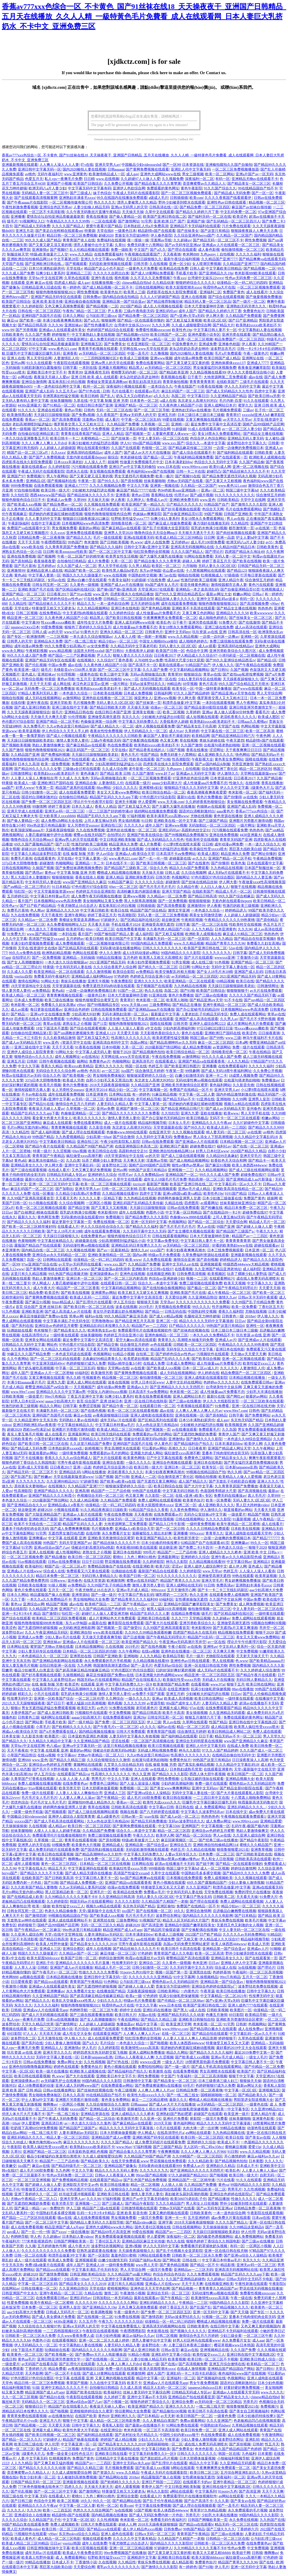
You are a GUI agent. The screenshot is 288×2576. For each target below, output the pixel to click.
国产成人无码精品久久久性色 (229, 391)
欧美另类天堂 (69, 1788)
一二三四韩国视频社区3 (99, 358)
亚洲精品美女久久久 (27, 1165)
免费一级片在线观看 (248, 1047)
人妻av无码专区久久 (181, 1854)
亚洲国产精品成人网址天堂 (229, 1448)
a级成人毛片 (158, 198)
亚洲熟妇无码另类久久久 (246, 306)
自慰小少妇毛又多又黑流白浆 (109, 1080)
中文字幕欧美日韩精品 (224, 268)
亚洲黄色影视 (263, 2118)
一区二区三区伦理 (89, 1698)
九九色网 (84, 1665)
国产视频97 (59, 249)
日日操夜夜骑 (269, 1033)
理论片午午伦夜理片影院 (93, 802)
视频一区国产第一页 (171, 1972)
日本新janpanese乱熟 (241, 1467)
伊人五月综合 (124, 1302)
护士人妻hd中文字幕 (252, 537)
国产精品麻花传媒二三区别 (190, 448)
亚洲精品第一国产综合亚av (123, 301)
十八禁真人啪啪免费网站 (250, 1798)
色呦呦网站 (64, 863)
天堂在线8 (105, 231)
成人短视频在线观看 (202, 717)
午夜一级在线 (241, 2298)
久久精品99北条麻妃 (222, 1156)
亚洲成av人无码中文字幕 (195, 773)
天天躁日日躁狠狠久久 (144, 259)
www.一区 (131, 679)
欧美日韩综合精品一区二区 (163, 792)
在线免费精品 (50, 613)
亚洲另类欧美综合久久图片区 (233, 651)
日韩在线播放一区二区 (39, 2288)
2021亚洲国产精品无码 (107, 962)
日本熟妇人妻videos (77, 2236)
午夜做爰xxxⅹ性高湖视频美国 (262, 882)
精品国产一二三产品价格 (110, 1491)
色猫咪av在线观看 (211, 806)
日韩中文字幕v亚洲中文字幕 (146, 547)
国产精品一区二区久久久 (21, 2439)
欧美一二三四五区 (57, 2510)
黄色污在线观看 (261, 585)
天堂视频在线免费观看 (173, 1307)
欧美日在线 (119, 910)
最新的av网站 (89, 528)
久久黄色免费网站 (25, 1349)
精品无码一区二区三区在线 (236, 2524)
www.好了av (164, 773)
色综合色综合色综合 (169, 2274)
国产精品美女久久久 (70, 1330)
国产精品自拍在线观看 (210, 2033)
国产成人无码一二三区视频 (57, 2449)
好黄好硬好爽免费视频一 (243, 2387)
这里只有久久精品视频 (29, 1274)
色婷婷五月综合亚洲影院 (95, 891)
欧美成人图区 (268, 717)
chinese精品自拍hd (136, 283)
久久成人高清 (131, 2387)
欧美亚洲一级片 (26, 670)
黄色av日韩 (140, 495)
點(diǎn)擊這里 (158, 87)
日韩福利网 (163, 693)
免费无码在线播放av (230, 1495)
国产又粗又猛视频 (169, 934)
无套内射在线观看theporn (86, 457)
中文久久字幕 (137, 485)
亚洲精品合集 (86, 783)
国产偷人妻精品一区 (125, 216)
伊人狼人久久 (223, 665)
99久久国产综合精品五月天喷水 (243, 684)
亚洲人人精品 (113, 434)
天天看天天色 (66, 1198)
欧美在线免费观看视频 (153, 1396)
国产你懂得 (233, 797)
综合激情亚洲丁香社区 (220, 769)
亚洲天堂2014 (96, 1090)
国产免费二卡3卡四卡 (196, 1547)
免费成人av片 (157, 500)
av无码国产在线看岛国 (39, 2364)
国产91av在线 (80, 594)
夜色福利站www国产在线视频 (151, 471)
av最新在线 (97, 1623)
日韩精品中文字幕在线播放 (117, 2458)
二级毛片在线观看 (254, 382)
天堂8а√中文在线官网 (45, 278)
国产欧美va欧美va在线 (117, 1481)
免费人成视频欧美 (218, 1878)
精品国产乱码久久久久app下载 (114, 797)
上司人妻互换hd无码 (100, 821)
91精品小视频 (123, 1354)
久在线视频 (158, 264)
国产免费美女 (115, 344)
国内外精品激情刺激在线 (236, 1094)
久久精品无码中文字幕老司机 (133, 646)
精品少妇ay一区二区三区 (118, 641)
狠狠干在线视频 (243, 887)
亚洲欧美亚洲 (32, 1311)
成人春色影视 (209, 249)
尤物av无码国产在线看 (185, 481)
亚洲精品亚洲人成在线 (45, 570)
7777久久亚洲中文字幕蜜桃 (112, 2279)
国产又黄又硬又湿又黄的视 (50, 245)
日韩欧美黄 (263, 452)
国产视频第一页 (138, 434)
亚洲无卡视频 (125, 802)
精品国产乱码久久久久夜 (170, 1359)
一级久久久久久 (138, 1462)
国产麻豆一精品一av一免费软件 (39, 2208)
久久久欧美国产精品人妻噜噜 (34, 1887)
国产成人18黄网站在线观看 (104, 2373)
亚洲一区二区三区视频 (195, 339)
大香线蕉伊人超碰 (139, 651)
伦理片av (181, 495)
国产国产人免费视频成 (47, 457)
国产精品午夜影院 (254, 1840)
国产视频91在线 (187, 476)
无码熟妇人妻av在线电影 (78, 1420)
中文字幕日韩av (239, 1562)
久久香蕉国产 (107, 415)
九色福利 (249, 2454)
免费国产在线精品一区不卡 (191, 1090)
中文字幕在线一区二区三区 (222, 731)
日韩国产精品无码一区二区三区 (36, 2482)
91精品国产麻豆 (120, 882)
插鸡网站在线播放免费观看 (155, 811)
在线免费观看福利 (108, 254)
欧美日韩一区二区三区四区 (89, 1557)
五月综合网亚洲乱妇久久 (240, 2472)
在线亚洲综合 (111, 2430)
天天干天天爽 (192, 2284)
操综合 (113, 457)
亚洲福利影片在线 (120, 1099)
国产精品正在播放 (186, 1005)
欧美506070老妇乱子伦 (188, 2199)
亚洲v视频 (133, 2246)
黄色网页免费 (48, 1217)
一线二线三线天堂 (42, 2133)
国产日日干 (56, 1703)
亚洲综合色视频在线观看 (172, 1462)
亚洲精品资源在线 (95, 2114)
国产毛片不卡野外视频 (257, 1019)
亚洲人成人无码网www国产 (77, 2085)
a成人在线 (168, 401)
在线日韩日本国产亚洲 (95, 405)
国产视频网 (46, 556)
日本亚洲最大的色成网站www (159, 1675)
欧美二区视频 (173, 712)
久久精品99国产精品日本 (235, 547)
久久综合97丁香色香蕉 (115, 660)
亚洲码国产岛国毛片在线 (41, 316)
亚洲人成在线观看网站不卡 (69, 1920)
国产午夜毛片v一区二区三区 (115, 1727)
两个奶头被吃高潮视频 (36, 1368)
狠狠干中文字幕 (241, 2076)
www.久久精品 (81, 254)
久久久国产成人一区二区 (77, 566)
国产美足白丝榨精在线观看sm (59, 231)
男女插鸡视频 (129, 821)
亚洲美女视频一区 (146, 712)
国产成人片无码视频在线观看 (147, 688)
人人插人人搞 (171, 2185)
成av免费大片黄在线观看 (230, 2218)
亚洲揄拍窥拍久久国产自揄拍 (228, 165)
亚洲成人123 (105, 1033)
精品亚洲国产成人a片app (122, 1930)
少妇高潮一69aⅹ (98, 1137)
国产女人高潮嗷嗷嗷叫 (25, 962)
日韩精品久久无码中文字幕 (23, 1344)
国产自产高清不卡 (198, 2501)
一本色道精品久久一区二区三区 (43, 1656)
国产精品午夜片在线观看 (45, 1146)
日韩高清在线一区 (163, 207)
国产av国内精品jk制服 (212, 764)
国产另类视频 (26, 330)
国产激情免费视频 (53, 2274)
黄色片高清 (208, 684)
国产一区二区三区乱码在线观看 (55, 1359)
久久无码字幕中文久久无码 (144, 1231)
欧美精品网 (201, 736)
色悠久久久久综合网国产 (93, 2510)
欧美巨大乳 (86, 1708)
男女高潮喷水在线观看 (155, 1019)
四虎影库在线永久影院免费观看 (172, 292)
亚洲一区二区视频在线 (250, 467)
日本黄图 (256, 2161)
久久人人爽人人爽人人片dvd (43, 443)
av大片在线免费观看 (266, 990)
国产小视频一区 (116, 2402)
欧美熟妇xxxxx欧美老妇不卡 (258, 325)
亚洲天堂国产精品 (176, 891)
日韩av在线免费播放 (64, 1562)
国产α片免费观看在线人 (58, 1731)
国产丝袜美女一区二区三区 (251, 618)
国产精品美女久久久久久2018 (93, 1944)
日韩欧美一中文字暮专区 (229, 2109)
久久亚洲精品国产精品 (228, 396)
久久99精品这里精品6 (246, 2227)
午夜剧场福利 (18, 523)
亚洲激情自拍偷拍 (106, 679)
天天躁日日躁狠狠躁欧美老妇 (31, 740)
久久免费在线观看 (157, 1259)
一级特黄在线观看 (64, 1335)
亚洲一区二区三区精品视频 (131, 2548)
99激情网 (39, 806)
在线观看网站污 (221, 1278)
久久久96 (55, 325)
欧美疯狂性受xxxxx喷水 (208, 849)
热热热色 (265, 608)
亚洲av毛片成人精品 (194, 1189)
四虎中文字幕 (265, 391)
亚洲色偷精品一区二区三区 (166, 1335)
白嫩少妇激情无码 (189, 1075)
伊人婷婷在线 (208, 1373)
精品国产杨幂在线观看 (81, 2439)
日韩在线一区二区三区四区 (39, 311)
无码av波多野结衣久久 (147, 684)
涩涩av (176, 1566)
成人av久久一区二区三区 (21, 599)
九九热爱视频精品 (69, 1137)
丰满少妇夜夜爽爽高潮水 (62, 320)
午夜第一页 (87, 481)
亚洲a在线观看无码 (139, 537)
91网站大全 (200, 967)
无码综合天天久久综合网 (55, 1071)
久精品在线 (174, 1203)
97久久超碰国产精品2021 (188, 2175)
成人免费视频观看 (69, 943)
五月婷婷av (180, 542)
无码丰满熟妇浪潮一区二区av (125, 1014)
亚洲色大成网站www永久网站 (109, 2227)
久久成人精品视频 (84, 1500)
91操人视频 (57, 1585)
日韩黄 (273, 443)
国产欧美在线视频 (246, 561)
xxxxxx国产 (23, 1821)
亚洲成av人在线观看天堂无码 (236, 2392)
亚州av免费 (105, 1108)
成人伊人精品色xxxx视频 (142, 2529)
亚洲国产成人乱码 (39, 391)
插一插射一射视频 (151, 636)
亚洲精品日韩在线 (78, 712)
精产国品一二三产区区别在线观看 (29, 2218)
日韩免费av (92, 297)
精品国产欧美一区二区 (82, 570)
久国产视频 (239, 670)
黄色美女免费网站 (229, 759)
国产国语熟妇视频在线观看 (102, 1849)
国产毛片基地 (25, 566)
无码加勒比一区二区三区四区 (212, 825)
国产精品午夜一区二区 (120, 1406)
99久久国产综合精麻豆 (236, 896)
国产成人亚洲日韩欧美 (32, 707)
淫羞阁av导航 (161, 240)
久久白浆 (73, 1160)
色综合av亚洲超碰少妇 (166, 1278)
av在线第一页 (266, 528)
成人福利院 (144, 934)
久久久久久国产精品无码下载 (252, 995)
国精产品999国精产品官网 (263, 424)
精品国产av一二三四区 (250, 1236)
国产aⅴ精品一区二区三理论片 (26, 887)
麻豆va (12, 320)
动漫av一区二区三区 (166, 707)
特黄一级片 (42, 1151)
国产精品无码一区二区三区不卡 (218, 240)
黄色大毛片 (130, 754)
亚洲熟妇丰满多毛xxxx (77, 198)
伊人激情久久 (228, 773)
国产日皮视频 (134, 1637)
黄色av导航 (73, 410)
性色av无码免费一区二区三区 (248, 278)
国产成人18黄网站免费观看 (152, 273)
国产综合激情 (123, 1137)
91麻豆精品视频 (164, 1094)
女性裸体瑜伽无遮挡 (191, 1599)
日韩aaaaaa (116, 169)
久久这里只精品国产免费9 (90, 1444)
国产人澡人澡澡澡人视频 (139, 1783)
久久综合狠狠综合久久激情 (108, 1760)
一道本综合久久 (160, 386)
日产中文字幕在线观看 (164, 1458)
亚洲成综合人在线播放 (32, 2515)
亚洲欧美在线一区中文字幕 (175, 821)
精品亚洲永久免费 (123, 844)
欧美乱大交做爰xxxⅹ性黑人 (73, 2000)
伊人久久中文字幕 (234, 788)
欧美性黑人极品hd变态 (120, 570)
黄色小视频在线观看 (169, 1882)
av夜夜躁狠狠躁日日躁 (111, 1415)
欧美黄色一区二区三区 (25, 2354)
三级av (248, 410)
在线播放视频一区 (105, 283)
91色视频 (222, 962)
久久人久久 (229, 1368)
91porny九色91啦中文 (137, 1972)
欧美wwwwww (261, 613)
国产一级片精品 (80, 1722)
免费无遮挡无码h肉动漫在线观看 (108, 986)
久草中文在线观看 (159, 212)
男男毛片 (98, 1779)
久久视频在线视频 (80, 1250)
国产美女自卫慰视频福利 (249, 2411)
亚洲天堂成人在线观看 (25, 811)
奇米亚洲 (199, 1963)
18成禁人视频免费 (243, 1075)
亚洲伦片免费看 (175, 2118)
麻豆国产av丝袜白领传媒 (251, 207)
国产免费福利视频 (55, 754)
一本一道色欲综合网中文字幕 (57, 386)
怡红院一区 (23, 891)
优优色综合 (20, 1802)
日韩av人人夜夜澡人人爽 (134, 2057)
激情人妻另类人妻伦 (72, 740)
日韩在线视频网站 (149, 287)
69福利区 (82, 1373)
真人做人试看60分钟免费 (234, 712)
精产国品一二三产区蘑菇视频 (71, 655)
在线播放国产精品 (111, 1991)
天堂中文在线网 (253, 500)
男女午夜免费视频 (203, 2383)
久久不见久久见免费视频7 (151, 278)
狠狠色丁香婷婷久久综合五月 (87, 627)
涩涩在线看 (120, 1741)
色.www (136, 542)
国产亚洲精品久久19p (216, 273)
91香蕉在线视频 (210, 386)
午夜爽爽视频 (168, 2151)
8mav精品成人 (63, 1302)
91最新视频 (242, 1519)
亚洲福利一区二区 (180, 2378)
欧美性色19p (182, 330)
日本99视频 (111, 1047)
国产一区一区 (262, 193)
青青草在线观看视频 (80, 1840)
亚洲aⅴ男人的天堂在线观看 (112, 363)
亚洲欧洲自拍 (80, 1632)
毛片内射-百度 (230, 401)
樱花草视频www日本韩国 (234, 2345)
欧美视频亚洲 (235, 1425)
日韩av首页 (170, 2350)
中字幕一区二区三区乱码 (141, 419)
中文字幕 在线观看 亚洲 (67, 1538)
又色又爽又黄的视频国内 (260, 2326)
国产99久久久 (108, 481)
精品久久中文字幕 (203, 2463)
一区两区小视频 (98, 1203)
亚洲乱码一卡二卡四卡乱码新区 (191, 2373)
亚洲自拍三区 (111, 825)
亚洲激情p (40, 249)
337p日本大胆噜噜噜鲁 (20, 863)
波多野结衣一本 (154, 2345)
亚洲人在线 (16, 358)
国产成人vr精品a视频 (165, 1316)
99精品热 (174, 684)
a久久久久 (161, 396)
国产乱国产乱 (21, 1477)
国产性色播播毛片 (98, 325)
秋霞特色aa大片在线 (219, 287)
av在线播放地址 (60, 2416)
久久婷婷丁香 (115, 2397)
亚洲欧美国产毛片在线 (36, 589)
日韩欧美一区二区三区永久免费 (197, 2255)
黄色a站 (20, 575)
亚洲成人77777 (76, 485)
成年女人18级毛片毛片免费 (165, 1179)
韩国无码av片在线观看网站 (98, 1680)
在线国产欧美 (86, 2416)
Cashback (183, 139)
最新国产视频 (157, 1184)
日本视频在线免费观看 (184, 1878)
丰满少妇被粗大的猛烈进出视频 (93, 443)
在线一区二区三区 (176, 2033)
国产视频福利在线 (61, 481)
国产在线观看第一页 (231, 457)
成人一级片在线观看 (120, 1123)
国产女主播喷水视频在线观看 (191, 1231)
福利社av (224, 1146)
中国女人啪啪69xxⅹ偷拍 (158, 641)
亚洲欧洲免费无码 (183, 500)
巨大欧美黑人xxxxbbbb (57, 816)
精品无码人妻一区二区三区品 (207, 301)
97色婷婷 (121, 976)
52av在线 (236, 948)
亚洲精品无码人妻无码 (245, 438)
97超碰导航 (89, 1481)
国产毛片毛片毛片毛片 (157, 887)
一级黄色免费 (225, 2416)
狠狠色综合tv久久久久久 (33, 1057)
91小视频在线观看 (43, 1203)
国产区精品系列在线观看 (78, 948)
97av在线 (197, 1708)
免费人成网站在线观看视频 (159, 1500)
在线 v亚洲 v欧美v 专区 (193, 1495)
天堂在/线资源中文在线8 (37, 948)
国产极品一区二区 (157, 457)
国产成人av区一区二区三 (180, 1816)
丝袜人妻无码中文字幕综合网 (146, 2392)
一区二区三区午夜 (103, 2010)
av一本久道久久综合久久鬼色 (87, 2123)
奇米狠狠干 (43, 1330)
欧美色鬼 (238, 863)
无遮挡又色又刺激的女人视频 (239, 1925)
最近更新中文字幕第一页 (71, 1222)
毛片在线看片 (122, 391)
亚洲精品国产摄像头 (120, 2166)
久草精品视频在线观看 (250, 2425)
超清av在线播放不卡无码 (259, 1703)
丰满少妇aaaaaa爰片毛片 (26, 1382)
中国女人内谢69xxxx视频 (107, 1392)
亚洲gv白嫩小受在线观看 (87, 580)
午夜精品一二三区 (193, 2303)
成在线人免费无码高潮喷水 (257, 1278)
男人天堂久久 (274, 1736)
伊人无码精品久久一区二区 (145, 731)
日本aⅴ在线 (261, 2218)
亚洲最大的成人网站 (146, 1453)
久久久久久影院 (218, 1519)
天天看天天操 (98, 924)
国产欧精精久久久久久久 (71, 1727)
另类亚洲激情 (242, 764)
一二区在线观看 (103, 221)
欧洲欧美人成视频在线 (267, 457)
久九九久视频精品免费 (107, 485)
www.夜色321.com (62, 349)
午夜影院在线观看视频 (71, 363)
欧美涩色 (240, 216)
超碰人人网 (191, 561)
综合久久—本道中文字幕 (205, 443)
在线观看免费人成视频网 (229, 1595)
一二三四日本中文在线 (211, 1798)
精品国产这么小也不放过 (104, 268)
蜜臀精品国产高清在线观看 (187, 1958)
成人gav (132, 174)
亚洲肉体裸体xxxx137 (228, 363)
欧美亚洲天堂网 (178, 2024)
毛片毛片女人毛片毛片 (39, 1798)
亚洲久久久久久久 (148, 981)
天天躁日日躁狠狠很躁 (52, 415)
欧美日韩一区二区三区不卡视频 (43, 2109)
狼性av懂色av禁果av (187, 1165)
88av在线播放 (242, 1689)
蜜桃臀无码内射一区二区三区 (134, 372)
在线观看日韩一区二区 (118, 1283)
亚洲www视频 (161, 358)
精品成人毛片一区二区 (233, 891)
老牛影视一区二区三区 (147, 769)
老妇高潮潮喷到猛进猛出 (32, 424)
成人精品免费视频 (196, 1047)
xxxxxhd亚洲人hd (255, 415)
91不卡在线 (233, 1000)
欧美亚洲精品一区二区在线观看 (59, 972)
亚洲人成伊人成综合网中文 (205, 1566)
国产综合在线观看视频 (226, 297)
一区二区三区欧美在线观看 (262, 1401)
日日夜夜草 (197, 1448)
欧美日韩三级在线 (28, 2444)
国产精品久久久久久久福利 (28, 1222)
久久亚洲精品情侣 (202, 1297)
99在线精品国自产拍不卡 (258, 188)
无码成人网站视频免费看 (157, 1750)
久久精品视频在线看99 (208, 372)
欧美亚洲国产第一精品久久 (143, 504)
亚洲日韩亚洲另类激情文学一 (253, 707)
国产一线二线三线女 (80, 641)
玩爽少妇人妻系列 (50, 273)
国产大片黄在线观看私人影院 (41, 339)
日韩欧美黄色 (12, 334)
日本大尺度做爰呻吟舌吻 (204, 306)
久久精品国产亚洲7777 (219, 259)
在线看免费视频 (185, 2071)
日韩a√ (257, 594)
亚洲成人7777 (257, 363)
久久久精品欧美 (200, 2161)
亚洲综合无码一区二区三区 (168, 2293)
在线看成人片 (68, 1226)
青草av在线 (212, 674)
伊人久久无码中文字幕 (242, 386)
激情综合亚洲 (184, 1259)
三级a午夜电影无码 (139, 311)
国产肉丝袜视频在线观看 (236, 533)
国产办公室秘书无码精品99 (197, 1009)
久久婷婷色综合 (121, 613)
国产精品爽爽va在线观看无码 (262, 259)
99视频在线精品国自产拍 (206, 1472)
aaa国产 (8, 788)
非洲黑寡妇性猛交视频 (61, 396)
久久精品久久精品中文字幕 (62, 1349)
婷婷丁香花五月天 (216, 561)
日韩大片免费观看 (130, 1731)
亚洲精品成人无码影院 (108, 2109)
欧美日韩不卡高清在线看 (181, 1949)
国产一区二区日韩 (170, 1528)
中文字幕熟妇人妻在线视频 (259, 330)
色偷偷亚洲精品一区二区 (80, 1113)
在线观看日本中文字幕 (20, 2567)
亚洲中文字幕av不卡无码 (146, 2397)
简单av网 (76, 1316)
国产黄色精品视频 (155, 608)
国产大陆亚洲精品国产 (43, 1514)
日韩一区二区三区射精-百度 (123, 1189)
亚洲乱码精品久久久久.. (246, 1807)
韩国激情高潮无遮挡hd (111, 1665)
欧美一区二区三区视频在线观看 (106, 1184)
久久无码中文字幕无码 (154, 1137)
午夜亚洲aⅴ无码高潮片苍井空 (182, 1642)
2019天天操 (162, 2123)
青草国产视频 (77, 2383)
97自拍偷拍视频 (26, 490)
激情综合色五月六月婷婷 (75, 1104)
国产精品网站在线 (113, 2477)
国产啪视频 (159, 2043)
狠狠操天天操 (147, 1302)
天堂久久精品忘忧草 (37, 2024)
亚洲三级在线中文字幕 (70, 707)
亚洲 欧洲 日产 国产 (169, 221)
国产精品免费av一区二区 (62, 504)
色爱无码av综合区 (168, 1665)
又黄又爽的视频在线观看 (168, 2213)
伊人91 (125, 443)
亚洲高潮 (82, 1491)
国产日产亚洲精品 (242, 320)
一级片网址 (119, 684)
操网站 (82, 1061)
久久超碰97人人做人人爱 (140, 179)
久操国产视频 (43, 868)
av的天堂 (55, 632)
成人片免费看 (98, 561)
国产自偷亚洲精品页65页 (182, 514)
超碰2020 (106, 235)
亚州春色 (254, 1108)
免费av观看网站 (192, 2421)
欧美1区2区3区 (215, 320)
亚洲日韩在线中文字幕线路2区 (253, 1722)
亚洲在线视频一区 (189, 1415)
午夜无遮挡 (235, 740)
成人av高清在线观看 (251, 627)
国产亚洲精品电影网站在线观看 (57, 1661)
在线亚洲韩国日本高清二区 (136, 1146)
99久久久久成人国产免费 (27, 655)
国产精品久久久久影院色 (263, 1259)
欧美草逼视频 (29, 731)
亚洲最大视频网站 (112, 367)
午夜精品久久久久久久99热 (68, 221)
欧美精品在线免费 (173, 268)
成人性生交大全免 (76, 2033)
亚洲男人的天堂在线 (34, 1845)
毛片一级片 (195, 1656)
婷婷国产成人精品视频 (118, 2439)
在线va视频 (150, 1651)
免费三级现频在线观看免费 (231, 641)
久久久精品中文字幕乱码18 (255, 1137)
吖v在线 (87, 165)
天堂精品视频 (200, 1618)
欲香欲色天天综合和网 (229, 1160)
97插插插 (231, 575)
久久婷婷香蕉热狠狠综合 (205, 802)
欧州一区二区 (94, 386)
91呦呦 (275, 1949)
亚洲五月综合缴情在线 (227, 2364)
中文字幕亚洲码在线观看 (88, 1868)
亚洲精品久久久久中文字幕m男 (61, 1392)
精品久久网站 (50, 1406)
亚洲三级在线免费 (219, 627)
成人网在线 (62, 684)
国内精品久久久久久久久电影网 (207, 1916)
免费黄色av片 (99, 1061)
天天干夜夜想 (52, 915)
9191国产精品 (235, 1193)
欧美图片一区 (55, 1736)
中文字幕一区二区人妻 (197, 1094)
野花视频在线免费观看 (123, 1562)
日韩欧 (42, 1967)
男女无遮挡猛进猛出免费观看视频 (49, 1708)
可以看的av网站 (154, 1448)
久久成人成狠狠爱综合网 (191, 325)
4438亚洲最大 (250, 835)
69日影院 (236, 2015)
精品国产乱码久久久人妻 (82, 1524)
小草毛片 (43, 1727)
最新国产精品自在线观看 (158, 1571)
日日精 (89, 179)
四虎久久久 (73, 2487)
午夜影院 (14, 2147)
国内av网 (140, 1255)
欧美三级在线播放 (59, 1000)
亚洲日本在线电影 (125, 608)
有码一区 (222, 179)
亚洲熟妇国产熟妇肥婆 (174, 2114)
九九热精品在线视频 (226, 868)
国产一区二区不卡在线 (63, 2373)
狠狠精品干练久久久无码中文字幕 (191, 788)
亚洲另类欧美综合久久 (197, 1623)
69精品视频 (225, 981)
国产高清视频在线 (252, 1491)
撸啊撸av (75, 1859)
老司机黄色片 (147, 1708)
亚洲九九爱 (190, 1113)
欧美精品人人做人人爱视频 (240, 1477)
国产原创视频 (131, 481)
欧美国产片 (246, 2071)
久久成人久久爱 (19, 972)
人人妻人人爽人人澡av (77, 1798)
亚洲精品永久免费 (48, 641)
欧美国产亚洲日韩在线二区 (164, 216)
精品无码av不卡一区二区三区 (238, 1736)
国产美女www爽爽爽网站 (170, 1788)
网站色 (52, 1344)
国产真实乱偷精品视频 (196, 1764)
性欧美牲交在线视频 (202, 839)
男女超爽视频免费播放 (243, 1580)
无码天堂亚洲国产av (75, 1543)
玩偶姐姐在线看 (19, 1330)
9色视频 (126, 1769)
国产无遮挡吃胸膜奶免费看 (194, 1434)
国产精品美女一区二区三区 (248, 183)
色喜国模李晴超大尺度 (218, 1491)
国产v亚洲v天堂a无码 (187, 316)
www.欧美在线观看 (108, 1632)
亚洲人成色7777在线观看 (248, 2005)
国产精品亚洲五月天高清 (134, 1321)
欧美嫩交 (9, 2166)
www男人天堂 (147, 2265)
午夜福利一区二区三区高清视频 (257, 1972)
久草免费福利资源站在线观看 (205, 1255)
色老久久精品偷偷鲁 (61, 1911)
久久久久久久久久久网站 (118, 2303)
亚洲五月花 (25, 231)
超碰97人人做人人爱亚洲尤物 (104, 1613)
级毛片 (12, 221)
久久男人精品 (139, 566)
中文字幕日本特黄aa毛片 (49, 896)
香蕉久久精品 (52, 1066)
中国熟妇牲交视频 (142, 575)
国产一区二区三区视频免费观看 (186, 193)
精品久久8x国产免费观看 (189, 868)
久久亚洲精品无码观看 (227, 1713)
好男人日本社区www (212, 1151)
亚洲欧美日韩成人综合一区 (261, 2359)
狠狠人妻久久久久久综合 (132, 655)
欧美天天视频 (234, 1283)
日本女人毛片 (179, 1123)
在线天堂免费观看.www (130, 2161)
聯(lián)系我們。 (240, 87)
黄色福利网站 (220, 1085)
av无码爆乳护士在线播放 (60, 2081)
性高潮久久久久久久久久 (131, 1038)
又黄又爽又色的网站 (198, 613)
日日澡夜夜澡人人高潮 (250, 1760)
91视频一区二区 (214, 2317)
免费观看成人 (275, 1864)
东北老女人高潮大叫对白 (197, 401)
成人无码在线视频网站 (43, 698)
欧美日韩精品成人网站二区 (229, 1731)
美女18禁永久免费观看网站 (220, 434)
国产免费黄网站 (257, 1415)
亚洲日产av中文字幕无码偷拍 (132, 467)
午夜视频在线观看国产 (142, 254)
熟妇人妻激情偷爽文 (48, 745)
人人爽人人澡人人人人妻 (59, 165)
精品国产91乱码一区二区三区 (210, 1637)
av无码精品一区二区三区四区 (102, 353)
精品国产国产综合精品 (148, 910)
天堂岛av (167, 1302)
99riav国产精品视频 (151, 2175)
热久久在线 (153, 990)
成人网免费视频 (251, 1604)
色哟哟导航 (79, 2010)
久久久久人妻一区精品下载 (100, 1198)
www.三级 (233, 1038)
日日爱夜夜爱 (21, 1982)
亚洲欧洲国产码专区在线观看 (155, 2137)
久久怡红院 (20, 495)
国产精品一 (20, 1014)
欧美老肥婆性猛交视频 (170, 1038)
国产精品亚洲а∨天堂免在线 (233, 693)
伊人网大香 (215, 316)
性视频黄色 (91, 1377)
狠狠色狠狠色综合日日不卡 (23, 500)
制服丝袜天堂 (18, 254)
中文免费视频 (247, 1651)
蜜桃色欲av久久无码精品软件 (252, 1783)
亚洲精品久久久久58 (232, 613)
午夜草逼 (207, 1991)
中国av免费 (57, 665)
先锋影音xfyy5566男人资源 (75, 670)
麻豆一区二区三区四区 (216, 1042)
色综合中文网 (197, 651)
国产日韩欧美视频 (114, 542)
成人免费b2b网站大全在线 (61, 821)
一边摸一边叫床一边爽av (219, 636)
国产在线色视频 (93, 1411)
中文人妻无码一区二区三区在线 (163, 438)
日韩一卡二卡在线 (190, 471)
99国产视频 (213, 514)
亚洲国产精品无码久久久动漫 (180, 2015)
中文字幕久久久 (259, 1283)
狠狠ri (101, 1368)
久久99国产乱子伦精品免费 (252, 1302)
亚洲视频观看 (211, 1264)
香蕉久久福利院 (230, 1311)
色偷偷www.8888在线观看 (126, 1132)
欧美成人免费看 (60, 2260)
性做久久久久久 (243, 2199)
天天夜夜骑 (172, 254)
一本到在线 (88, 367)
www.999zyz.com (194, 467)
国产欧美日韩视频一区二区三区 (161, 863)
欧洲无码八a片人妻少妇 (47, 188)
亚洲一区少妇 (180, 264)
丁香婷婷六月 (36, 2369)
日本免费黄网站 (98, 1939)
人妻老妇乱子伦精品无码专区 (204, 1014)
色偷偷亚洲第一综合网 (99, 721)
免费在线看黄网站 (150, 363)
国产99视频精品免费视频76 (186, 835)
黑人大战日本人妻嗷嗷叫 (30, 877)
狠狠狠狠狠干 (237, 990)
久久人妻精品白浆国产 (160, 2421)
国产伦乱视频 (36, 665)
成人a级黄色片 (108, 1816)
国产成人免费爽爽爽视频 (70, 1528)
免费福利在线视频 (111, 240)
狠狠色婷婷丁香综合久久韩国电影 (29, 1462)
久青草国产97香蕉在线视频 (32, 1779)
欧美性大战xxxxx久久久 (162, 1802)
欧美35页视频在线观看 (166, 1746)
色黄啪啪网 (27, 1241)
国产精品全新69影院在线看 (205, 707)
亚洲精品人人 (51, 2048)
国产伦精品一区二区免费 (264, 2067)
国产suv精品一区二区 (158, 339)
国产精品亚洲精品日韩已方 (232, 736)
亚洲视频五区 (91, 344)
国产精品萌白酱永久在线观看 (213, 2029)
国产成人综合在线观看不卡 (193, 452)
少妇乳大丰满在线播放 (264, 1392)
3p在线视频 (247, 1967)
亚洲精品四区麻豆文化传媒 (143, 2241)
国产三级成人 (80, 193)
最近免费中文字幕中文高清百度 (216, 424)
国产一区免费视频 (172, 901)
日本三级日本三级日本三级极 (201, 415)
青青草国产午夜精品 (48, 1156)
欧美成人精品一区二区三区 (23, 995)
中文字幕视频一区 (153, 1090)
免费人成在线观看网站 (248, 1014)
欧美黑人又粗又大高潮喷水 (160, 957)
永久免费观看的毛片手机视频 (107, 1661)
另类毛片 (250, 2402)
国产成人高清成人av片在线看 (68, 1311)
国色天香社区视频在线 (153, 2227)
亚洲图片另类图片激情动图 (250, 821)
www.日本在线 (168, 467)
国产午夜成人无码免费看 (57, 2118)
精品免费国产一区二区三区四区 (239, 339)
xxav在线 (151, 1816)
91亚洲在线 (158, 995)
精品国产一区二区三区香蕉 (77, 1288)
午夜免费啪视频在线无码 (140, 2029)
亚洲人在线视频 (193, 297)
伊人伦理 (248, 2232)
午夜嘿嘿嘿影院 (53, 542)
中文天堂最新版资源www (54, 891)
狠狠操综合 (193, 674)
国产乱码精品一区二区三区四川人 (233, 221)
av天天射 (168, 2416)
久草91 (120, 245)
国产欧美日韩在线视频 (124, 618)
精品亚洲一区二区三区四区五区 (209, 1675)
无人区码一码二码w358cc (203, 2147)
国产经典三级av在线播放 (218, 1840)
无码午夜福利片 (50, 174)
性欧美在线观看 (141, 759)
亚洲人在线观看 (143, 1779)
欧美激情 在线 (160, 2071)
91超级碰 (179, 429)
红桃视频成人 (212, 575)
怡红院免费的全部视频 (151, 552)
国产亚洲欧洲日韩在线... (44, 264)
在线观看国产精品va (73, 1774)
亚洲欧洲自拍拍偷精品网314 (29, 259)
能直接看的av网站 (43, 1453)
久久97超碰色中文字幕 (251, 1123)
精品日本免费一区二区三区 (246, 1208)
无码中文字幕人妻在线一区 (232, 967)
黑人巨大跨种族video (252, 1505)
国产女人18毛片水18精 (215, 972)
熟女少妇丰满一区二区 (38, 2477)
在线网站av (11, 2288)
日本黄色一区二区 (144, 401)
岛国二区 (178, 396)
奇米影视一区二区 (242, 792)
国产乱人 (107, 396)
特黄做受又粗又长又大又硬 (162, 1887)
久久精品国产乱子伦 (45, 2520)
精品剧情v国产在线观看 (157, 231)
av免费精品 (145, 972)
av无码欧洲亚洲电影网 (77, 1628)
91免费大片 (228, 622)
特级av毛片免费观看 (164, 1255)
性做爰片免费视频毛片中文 (141, 462)
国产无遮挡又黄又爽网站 (157, 1481)
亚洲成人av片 (225, 1340)
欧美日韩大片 (125, 2015)
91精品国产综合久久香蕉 (148, 1510)
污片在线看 (225, 2180)
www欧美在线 (32, 547)
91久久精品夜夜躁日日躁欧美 (103, 1510)
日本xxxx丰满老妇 (68, 462)
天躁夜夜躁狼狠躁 (59, 830)
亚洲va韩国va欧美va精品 (182, 1193)
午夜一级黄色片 (255, 353)
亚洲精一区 (180, 424)
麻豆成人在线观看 (57, 1123)
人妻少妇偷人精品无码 (91, 207)
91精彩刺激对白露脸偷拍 (41, 367)
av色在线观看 (161, 1344)
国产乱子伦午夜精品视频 (162, 2501)
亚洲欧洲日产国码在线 (55, 783)
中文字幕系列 (205, 2491)
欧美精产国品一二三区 (103, 1604)
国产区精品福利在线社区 (75, 589)
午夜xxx (179, 278)
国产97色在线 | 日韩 (94, 391)
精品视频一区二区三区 (267, 202)
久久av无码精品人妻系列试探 (82, 1887)
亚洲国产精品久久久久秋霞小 (51, 1495)
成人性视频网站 (68, 1552)
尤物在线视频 (201, 816)
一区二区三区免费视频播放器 (235, 169)
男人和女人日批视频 (217, 1859)
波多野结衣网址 (168, 1916)
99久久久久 (201, 1307)
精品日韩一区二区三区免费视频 (72, 235)
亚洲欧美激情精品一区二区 (109, 1255)
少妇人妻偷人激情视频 (246, 1882)
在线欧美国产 (227, 382)
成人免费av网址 (218, 1821)
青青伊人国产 (229, 1434)
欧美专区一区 (183, 688)
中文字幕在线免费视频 (153, 2505)
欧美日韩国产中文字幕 (123, 939)
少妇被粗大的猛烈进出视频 (93, 490)
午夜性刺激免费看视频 (20, 207)
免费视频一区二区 (133, 1788)
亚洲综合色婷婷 (76, 1009)
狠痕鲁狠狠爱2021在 (233, 1849)
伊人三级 (154, 1722)
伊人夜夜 (249, 344)
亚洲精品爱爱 (271, 1821)
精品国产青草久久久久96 (225, 943)
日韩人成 (197, 268)
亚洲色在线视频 (132, 1274)
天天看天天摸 (264, 1510)
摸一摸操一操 (138, 240)
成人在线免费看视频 (27, 2227)
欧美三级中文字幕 (114, 674)
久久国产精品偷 (251, 462)
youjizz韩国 (71, 2543)
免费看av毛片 (154, 1892)
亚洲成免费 (208, 344)
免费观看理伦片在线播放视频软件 (145, 1330)
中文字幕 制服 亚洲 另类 (109, 401)
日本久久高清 (28, 764)
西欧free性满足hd (36, 1429)
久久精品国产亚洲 (25, 754)
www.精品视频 (60, 651)
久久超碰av (182, 240)
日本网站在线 (119, 1094)
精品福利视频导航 (152, 1123)
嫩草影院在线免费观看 (126, 1623)
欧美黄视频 (177, 2359)
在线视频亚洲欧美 (160, 1274)
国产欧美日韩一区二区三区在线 (88, 1307)
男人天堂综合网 (39, 358)
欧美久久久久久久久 (89, 1118)
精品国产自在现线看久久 (141, 1680)
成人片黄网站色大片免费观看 (250, 1024)
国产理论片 (214, 552)
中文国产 (141, 249)
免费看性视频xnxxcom (153, 330)
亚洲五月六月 (50, 2421)
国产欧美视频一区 (76, 1075)
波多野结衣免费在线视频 (258, 1986)
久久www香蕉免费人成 (75, 2336)
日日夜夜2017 (57, 594)
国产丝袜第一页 (123, 438)
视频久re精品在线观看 (241, 1104)
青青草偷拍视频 (175, 382)
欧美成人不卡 (228, 2142)
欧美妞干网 (241, 2553)
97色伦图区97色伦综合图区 (212, 877)
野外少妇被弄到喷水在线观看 (181, 202)
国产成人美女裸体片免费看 (53, 2317)
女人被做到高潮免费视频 (77, 2477)
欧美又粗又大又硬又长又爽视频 (143, 1293)
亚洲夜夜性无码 (96, 372)
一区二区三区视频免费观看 (258, 287)
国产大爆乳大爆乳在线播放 (161, 556)
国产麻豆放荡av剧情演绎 (110, 1269)
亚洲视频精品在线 (214, 2350)
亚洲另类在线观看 (236, 334)
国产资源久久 (104, 2472)
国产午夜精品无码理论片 (237, 1288)
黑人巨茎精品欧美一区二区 (66, 1892)
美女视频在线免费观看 (108, 471)
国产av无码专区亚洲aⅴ (182, 245)
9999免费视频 (21, 485)
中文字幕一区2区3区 (18, 2071)
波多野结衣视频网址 (107, 2246)
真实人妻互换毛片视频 (25, 1434)
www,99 (8, 330)
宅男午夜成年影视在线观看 (79, 1462)
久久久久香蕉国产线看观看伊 (228, 198)
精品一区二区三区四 (193, 1727)
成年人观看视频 (26, 1864)
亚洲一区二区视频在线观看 (263, 745)
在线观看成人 (166, 1061)
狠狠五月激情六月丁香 (203, 1717)
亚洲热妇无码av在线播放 (191, 410)
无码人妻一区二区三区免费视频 (162, 915)
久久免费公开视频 (118, 183)
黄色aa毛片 (26, 2359)
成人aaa (173, 580)
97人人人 (30, 2033)
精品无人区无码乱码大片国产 (185, 1920)
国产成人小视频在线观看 (66, 736)
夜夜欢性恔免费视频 (106, 731)
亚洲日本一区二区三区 (84, 1278)
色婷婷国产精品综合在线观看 (110, 330)
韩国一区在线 (136, 1066)
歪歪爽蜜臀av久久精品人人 (204, 183)
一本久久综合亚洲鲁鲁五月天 (25, 438)
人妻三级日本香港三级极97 (40, 2279)
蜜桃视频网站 (118, 2288)
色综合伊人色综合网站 (208, 438)
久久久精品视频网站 (93, 608)
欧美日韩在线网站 (260, 1684)
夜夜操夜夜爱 (44, 561)
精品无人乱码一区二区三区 (164, 2387)
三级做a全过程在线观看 (81, 769)
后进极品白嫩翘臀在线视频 (234, 1911)
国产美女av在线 (257, 2137)
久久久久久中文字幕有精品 (134, 2538)
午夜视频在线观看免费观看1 (243, 1816)
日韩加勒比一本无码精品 (112, 2298)
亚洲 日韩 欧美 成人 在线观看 (94, 377)
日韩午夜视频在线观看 (57, 1061)
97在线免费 (156, 580)
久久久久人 (16, 2510)
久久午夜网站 (18, 1359)
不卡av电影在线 (33, 1094)
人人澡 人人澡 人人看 (72, 1779)
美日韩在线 (184, 1807)
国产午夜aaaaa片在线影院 (27, 202)
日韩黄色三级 (28, 1717)
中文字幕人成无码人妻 (93, 1052)
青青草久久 (167, 1340)
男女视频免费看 (64, 528)
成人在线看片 (257, 292)
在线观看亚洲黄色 (218, 1769)
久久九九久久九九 (216, 953)
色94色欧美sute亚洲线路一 (178, 490)
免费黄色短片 (254, 311)
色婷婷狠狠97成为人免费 (86, 1363)
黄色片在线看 (192, 1033)
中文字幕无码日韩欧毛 (180, 1491)
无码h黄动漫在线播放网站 (120, 948)
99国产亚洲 (225, 1226)
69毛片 (188, 2085)
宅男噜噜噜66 (102, 1321)
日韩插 (16, 2010)
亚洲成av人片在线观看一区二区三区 (231, 245)
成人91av (176, 731)
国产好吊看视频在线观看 (180, 509)
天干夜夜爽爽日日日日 (243, 750)
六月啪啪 (189, 566)
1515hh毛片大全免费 (104, 849)
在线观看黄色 (44, 858)
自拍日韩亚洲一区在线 (158, 679)
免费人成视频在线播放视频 (39, 1783)
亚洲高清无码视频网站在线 (192, 547)
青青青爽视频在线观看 (65, 995)
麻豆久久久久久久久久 (81, 2142)
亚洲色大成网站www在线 (160, 174)
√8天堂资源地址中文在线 (30, 986)
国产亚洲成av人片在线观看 (196, 1141)
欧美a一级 (134, 1996)
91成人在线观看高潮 (204, 429)
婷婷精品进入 (236, 910)
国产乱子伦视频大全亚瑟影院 (165, 528)
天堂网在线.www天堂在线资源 (143, 349)
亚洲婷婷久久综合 (102, 1175)
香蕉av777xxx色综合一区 (255, 811)
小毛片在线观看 (46, 1694)
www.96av (124, 2147)
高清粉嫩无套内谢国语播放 (138, 891)
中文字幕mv (66, 1755)
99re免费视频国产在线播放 (125, 2553)
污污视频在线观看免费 (89, 467)
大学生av (88, 2449)
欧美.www (133, 1259)
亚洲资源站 (81, 1595)
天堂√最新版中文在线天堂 (255, 1769)
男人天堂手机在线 (112, 566)
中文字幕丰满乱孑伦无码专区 (66, 1321)
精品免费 (36, 1293)
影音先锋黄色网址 (194, 585)
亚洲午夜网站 (75, 915)
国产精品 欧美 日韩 (115, 773)
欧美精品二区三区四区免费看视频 (59, 1618)
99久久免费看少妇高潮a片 (65, 646)
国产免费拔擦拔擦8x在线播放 (158, 2085)
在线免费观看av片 (168, 1514)
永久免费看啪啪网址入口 (66, 924)
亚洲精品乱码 (70, 1472)
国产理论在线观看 (182, 249)
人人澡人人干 (95, 462)
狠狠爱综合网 (159, 429)
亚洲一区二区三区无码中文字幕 (54, 1184)
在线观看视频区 (64, 2340)
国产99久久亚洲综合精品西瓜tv (180, 594)
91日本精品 (61, 887)
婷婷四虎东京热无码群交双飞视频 (100, 2052)
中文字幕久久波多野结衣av (53, 1680)
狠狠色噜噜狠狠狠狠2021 (55, 292)
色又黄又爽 (169, 740)
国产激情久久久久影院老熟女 (55, 429)
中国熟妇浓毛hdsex (215, 2425)
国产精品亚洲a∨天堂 (206, 1000)
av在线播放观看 (184, 1429)
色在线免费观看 (120, 745)
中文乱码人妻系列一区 (237, 1646)
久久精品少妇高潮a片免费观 (77, 1193)
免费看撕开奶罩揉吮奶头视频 (204, 2246)
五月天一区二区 (60, 1590)
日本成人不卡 (247, 2166)
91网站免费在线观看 (182, 2425)
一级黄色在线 (87, 674)
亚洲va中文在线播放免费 (50, 1014)
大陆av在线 (147, 2015)
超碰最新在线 (180, 858)
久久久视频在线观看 (188, 1132)
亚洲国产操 (196, 221)
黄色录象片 (89, 773)
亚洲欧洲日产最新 (174, 1146)
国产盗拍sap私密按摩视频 (243, 674)
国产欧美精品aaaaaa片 (266, 1661)
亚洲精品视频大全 (239, 1779)
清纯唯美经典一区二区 (128, 523)
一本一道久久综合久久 (263, 844)
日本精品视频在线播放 (247, 1377)
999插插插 (156, 1868)
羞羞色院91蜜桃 (123, 2255)
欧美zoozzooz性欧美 (71, 552)
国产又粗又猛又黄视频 (184, 320)
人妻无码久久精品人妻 (115, 1104)
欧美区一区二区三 (166, 566)
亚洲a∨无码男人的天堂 (129, 207)
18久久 (178, 1911)
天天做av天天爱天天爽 (248, 1354)
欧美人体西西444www (249, 1165)
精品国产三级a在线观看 (101, 2208)
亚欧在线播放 (211, 1113)
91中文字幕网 (184, 1977)
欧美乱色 (163, 622)
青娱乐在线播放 (73, 981)
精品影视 (157, 1349)
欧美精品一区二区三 (263, 2364)
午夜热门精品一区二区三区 (84, 311)
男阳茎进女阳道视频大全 (129, 1349)
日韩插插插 (179, 198)
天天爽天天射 (134, 1160)
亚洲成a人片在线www (24, 1571)
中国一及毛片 (138, 353)
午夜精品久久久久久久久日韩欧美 (115, 736)
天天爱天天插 (127, 1033)
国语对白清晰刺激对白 (39, 797)
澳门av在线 (167, 575)
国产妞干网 (205, 1864)
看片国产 (25, 901)
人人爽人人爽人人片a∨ (141, 2033)
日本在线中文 (236, 1812)
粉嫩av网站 (242, 594)
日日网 (209, 537)
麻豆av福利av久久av (263, 2156)
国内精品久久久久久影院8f (171, 2543)
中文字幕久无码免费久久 (138, 721)
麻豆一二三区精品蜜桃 (150, 2100)
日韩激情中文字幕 (137, 2081)
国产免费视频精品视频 (70, 2180)
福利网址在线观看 (55, 1717)
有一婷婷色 (72, 287)
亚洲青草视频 (261, 1849)
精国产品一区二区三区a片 (28, 452)
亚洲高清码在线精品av (85, 452)
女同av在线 (56, 580)
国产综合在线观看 (16, 1618)
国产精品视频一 (184, 2288)
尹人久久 (104, 655)
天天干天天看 (62, 1047)
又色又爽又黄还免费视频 (91, 1170)
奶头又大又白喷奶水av (134, 396)
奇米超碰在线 (131, 457)
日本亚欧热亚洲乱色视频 (88, 1736)
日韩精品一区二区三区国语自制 (128, 599)
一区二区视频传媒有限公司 (70, 202)
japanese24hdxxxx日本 (205, 2387)
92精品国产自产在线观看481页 (205, 1543)
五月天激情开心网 (181, 1590)
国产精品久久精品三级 (67, 1760)
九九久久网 (161, 325)
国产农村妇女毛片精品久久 (136, 2435)
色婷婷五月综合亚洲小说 (150, 976)
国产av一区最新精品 (113, 1250)
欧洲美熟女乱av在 (102, 1330)
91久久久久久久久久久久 (234, 495)
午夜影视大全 (202, 759)
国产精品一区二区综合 (206, 1222)
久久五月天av (66, 391)
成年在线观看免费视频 (179, 603)
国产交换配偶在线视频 (140, 740)
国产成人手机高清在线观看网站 (59, 1821)
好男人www (25, 788)
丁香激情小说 (247, 957)
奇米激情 (91, 542)
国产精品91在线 (41, 1104)
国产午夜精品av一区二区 (142, 1604)
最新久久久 (27, 1217)
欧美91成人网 (220, 467)
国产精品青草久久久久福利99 (134, 1599)
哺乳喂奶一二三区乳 (171, 1595)
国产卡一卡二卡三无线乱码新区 (223, 1590)
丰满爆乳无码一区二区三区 (164, 939)
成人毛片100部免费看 (208, 542)
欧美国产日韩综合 (87, 183)
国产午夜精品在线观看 (253, 665)
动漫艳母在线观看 (261, 2128)
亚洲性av (210, 1646)
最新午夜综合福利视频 (182, 259)
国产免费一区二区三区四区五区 (46, 802)
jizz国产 (127, 1071)
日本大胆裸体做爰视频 (100, 1788)
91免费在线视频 (121, 1708)
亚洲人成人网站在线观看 (86, 1382)
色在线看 (89, 1019)
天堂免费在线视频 (218, 1892)
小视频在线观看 (66, 1510)
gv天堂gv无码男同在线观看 (80, 1264)
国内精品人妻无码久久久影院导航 (97, 2222)
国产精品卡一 (259, 1160)
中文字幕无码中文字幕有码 (89, 188)
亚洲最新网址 (79, 1434)
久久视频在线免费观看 (102, 504)
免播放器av (125, 2024)
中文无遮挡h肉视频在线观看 (85, 613)
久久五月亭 (88, 2321)
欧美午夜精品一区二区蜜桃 (238, 1524)
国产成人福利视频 (45, 1132)
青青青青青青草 (202, 382)
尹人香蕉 (115, 311)
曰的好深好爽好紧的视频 (176, 1670)
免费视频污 (36, 476)
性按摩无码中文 (19, 1698)
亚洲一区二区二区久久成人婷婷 (104, 2340)
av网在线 (25, 377)
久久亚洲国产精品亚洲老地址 (217, 1269)
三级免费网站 (160, 1005)
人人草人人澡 (25, 1967)
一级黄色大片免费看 (141, 268)
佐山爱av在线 (173, 570)
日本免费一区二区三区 (216, 1854)
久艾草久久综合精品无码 (123, 1764)
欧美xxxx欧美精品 (78, 1066)
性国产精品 (149, 754)
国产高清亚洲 (152, 1925)
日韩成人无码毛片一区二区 (67, 2312)
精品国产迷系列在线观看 (75, 788)
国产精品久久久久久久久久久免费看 (131, 1113)
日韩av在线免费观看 (158, 1141)
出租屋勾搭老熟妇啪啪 (222, 745)
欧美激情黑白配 (19, 415)
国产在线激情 (249, 622)
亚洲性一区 (255, 1326)
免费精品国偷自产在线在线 (109, 1566)
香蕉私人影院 (274, 2085)
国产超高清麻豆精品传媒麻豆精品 (82, 1670)
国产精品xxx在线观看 (51, 1982)
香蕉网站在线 (162, 495)
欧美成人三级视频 (134, 358)
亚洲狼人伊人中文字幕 (239, 1963)
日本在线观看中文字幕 (265, 863)
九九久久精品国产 (169, 2203)
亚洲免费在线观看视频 (84, 533)
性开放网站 (221, 1307)
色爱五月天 (34, 179)
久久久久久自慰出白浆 (111, 273)
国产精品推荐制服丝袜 (165, 301)
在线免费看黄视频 (130, 929)
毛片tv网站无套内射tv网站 (28, 1127)
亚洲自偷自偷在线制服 (82, 301)
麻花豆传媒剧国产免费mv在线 (43, 1316)
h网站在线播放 (94, 1472)
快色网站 (242, 754)
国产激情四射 (36, 1916)
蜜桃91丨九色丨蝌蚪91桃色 (134, 1557)
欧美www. (231, 1113)
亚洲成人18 (95, 2265)
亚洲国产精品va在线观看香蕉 (202, 1061)
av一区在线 (216, 1642)
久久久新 (221, 2501)
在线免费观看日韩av (257, 1382)
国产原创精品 (21, 561)
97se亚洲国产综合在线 (39, 1264)
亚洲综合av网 (33, 1604)
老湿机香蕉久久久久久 (238, 717)
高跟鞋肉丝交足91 (195, 830)
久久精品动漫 (163, 283)
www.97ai (71, 632)
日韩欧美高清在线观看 (129, 1807)
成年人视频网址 (67, 1057)
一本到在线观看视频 (218, 703)
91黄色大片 (89, 632)
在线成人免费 (154, 1363)
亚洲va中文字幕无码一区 (82, 1746)
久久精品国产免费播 (123, 424)
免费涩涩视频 (89, 1406)
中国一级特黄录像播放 (213, 688)
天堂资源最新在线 (66, 986)
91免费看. (222, 1406)
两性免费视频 (255, 240)
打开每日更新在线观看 (258, 575)
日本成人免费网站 (180, 1363)
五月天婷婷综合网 (144, 603)
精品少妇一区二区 (122, 1090)
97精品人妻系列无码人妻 (37, 693)
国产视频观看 (76, 264)
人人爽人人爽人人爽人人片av (198, 1411)
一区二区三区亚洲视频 (32, 2180)
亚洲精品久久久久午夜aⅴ (211, 1123)
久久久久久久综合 (149, 882)
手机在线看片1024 (125, 924)
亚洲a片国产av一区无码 (254, 174)
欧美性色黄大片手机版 (81, 2430)
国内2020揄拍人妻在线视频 (84, 169)
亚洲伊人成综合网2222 (207, 1024)
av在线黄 (254, 1132)
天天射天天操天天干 (252, 1656)
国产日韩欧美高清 (59, 1878)
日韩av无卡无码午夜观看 (257, 1297)
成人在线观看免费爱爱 (77, 792)
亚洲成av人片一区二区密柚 (51, 1373)
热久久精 (73, 1377)
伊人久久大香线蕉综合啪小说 (250, 372)
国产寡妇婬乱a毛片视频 (159, 2458)
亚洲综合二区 (149, 1963)
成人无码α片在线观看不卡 (228, 872)
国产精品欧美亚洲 (173, 372)
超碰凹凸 (214, 471)
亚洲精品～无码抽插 (78, 957)
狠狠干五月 (236, 1684)
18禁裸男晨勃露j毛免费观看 (207, 2062)
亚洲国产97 (16, 476)
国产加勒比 (64, 1189)
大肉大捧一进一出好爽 (200, 2128)
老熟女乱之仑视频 (77, 1024)
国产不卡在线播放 (28, 1458)
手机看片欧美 (186, 273)
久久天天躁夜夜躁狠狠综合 (28, 712)
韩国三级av (199, 1038)
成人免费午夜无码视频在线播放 (96, 896)
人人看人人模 (125, 636)
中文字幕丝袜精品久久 (55, 1241)
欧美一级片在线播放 (52, 2071)
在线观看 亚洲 (22, 283)
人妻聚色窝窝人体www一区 (174, 434)
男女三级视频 (193, 174)
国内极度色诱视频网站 (215, 2236)
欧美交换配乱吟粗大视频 (175, 972)
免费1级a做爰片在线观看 (44, 2265)
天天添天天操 (50, 2033)
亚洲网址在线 (252, 358)
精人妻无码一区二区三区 (226, 1132)
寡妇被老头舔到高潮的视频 (186, 2194)
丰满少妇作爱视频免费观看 (32, 943)
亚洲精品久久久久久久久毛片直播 (82, 1963)
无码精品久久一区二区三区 (43, 2402)
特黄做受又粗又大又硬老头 (53, 608)
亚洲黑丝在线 (80, 1656)
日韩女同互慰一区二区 (50, 585)
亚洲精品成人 (113, 1845)
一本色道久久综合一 (75, 693)
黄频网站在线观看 (87, 1764)
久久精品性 (240, 523)
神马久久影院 (176, 1562)
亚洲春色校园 (229, 344)
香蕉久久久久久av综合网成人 (68, 1458)
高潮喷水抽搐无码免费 (195, 1340)
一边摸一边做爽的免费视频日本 (238, 448)
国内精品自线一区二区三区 (43, 1250)
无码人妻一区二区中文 (233, 556)
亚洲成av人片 (137, 1387)
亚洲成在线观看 (50, 410)
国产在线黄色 (198, 863)
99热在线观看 (243, 1576)
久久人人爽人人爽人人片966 (203, 2151)
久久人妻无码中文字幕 (43, 519)
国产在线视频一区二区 (154, 1911)
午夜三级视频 (125, 2090)
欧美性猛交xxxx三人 (259, 1363)
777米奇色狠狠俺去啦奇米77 (40, 2487)
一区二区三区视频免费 (25, 1557)
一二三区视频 (57, 636)
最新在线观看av (33, 467)
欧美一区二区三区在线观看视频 (133, 1411)
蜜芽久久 (245, 405)
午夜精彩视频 (36, 651)
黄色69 (7, 1019)
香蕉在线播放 (97, 216)
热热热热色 (210, 1816)
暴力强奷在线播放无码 (211, 523)
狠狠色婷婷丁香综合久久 (150, 2402)
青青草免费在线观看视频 (27, 2416)
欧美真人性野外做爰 (52, 1944)
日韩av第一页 (132, 1816)
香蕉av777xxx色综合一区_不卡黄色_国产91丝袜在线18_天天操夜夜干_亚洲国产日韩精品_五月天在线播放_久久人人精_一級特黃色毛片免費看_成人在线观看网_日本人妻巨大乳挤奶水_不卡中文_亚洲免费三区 (144, 16)
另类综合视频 (32, 679)
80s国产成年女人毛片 (162, 585)
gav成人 (13, 2232)
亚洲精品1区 (36, 481)
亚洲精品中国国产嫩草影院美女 (189, 1604)
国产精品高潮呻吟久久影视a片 (85, 1689)
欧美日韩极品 (197, 1118)
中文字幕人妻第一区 (44, 575)
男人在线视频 (223, 1661)
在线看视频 (184, 1269)
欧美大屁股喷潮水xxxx (184, 287)
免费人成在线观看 (266, 1731)
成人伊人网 (238, 1566)
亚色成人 (28, 674)
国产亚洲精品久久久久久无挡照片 (177, 1387)
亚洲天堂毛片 (250, 1156)
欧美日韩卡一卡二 (64, 438)
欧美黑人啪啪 (177, 1000)
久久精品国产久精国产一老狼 (164, 1901)
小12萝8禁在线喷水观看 (181, 844)
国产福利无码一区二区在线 (209, 216)
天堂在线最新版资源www (73, 1477)
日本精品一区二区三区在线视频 (105, 1864)
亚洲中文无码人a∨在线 (180, 1264)
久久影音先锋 (109, 1019)
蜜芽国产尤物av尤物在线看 (51, 1646)
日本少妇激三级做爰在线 (222, 1198)
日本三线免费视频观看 (225, 1250)
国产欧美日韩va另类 (264, 396)
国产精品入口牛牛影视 (167, 1524)
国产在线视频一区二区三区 (107, 2359)
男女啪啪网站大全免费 (91, 1599)
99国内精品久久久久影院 (180, 953)
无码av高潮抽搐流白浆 (148, 674)
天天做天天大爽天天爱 (48, 717)
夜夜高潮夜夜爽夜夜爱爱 (207, 792)
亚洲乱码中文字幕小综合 (171, 2354)
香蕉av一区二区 (37, 419)
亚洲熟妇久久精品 (220, 2166)
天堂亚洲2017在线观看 (156, 589)
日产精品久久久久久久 (184, 504)
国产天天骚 (239, 2312)
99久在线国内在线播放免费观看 (122, 198)
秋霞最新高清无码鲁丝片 (258, 1802)
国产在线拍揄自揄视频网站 (164, 1288)
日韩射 (32, 1061)
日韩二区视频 (27, 613)
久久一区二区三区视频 (20, 2397)
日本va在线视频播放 (62, 2019)
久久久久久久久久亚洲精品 (150, 1977)
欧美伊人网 (253, 1444)
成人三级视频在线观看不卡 (73, 509)
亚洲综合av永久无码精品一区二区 (59, 1255)
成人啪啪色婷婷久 (213, 618)
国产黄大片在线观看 (161, 1623)
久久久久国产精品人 (68, 226)
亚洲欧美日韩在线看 (153, 1618)
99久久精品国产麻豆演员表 (125, 1316)
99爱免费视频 (52, 627)
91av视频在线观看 (32, 1562)
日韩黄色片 (154, 632)
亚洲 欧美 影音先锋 (47, 301)
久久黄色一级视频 (16, 429)
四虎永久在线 (77, 471)
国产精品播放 (55, 1557)
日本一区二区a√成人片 (200, 1368)
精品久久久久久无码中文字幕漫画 (206, 1321)
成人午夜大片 (44, 1288)
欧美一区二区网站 (219, 174)
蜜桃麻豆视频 (236, 2147)
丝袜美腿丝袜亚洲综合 (238, 1203)
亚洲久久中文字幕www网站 (102, 259)
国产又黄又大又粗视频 (223, 481)
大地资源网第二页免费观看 (225, 377)
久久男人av (229, 1019)
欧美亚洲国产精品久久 (154, 1538)
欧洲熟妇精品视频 (56, 953)
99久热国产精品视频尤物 (68, 1274)
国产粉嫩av (43, 1477)
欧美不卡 (134, 2383)
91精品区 (274, 1934)
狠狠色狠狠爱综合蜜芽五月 (96, 1000)
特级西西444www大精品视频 (246, 1264)
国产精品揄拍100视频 (169, 2411)
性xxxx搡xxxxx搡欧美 (58, 622)
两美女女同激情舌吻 (205, 915)
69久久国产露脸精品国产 (34, 844)
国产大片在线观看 (198, 957)
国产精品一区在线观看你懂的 (140, 320)
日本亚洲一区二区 (259, 1250)
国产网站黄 (34, 1722)
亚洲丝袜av (73, 325)
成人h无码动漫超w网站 (140, 953)
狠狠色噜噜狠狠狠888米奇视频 (39, 1623)
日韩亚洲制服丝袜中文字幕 (48, 2548)
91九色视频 (11, 1311)
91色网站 (73, 1019)
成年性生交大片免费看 (95, 622)
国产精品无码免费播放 (149, 1821)
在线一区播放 (43, 1193)
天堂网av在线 (118, 1368)
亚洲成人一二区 (143, 1477)
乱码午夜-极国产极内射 (250, 1826)
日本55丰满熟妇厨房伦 (47, 268)
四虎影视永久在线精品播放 (131, 594)
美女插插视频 (196, 1713)
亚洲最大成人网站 (173, 1708)
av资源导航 (155, 1703)
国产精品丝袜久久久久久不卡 (246, 471)
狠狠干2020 (122, 1052)
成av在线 (255, 377)
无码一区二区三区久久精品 (102, 1925)
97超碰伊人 (110, 920)
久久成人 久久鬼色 (74, 778)
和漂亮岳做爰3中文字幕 (181, 703)
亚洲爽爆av (37, 1538)
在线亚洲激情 (178, 1689)
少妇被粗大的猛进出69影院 (162, 717)
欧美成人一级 (25, 783)
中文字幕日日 (198, 396)
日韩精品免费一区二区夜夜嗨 (41, 537)
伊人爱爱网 (147, 802)
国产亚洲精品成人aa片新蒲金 (249, 1179)
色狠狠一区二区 (154, 448)
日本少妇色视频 (108, 2336)
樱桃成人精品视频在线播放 (118, 872)
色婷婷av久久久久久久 (221, 1382)
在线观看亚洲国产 (107, 2033)
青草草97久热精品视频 (208, 2510)
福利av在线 (94, 1316)
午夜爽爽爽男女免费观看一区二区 (170, 618)
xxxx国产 (157, 1250)
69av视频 (79, 1151)
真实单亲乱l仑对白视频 (66, 382)
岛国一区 (34, 1259)
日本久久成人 (82, 806)
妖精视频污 (94, 1448)
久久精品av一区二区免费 (166, 896)
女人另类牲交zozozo (83, 825)
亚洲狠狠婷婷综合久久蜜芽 (91, 2411)
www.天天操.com (171, 802)
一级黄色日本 (125, 231)
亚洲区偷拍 (166, 1906)
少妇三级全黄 (231, 2336)
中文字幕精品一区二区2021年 (223, 1996)
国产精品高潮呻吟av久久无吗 (173, 1042)
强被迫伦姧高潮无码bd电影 (145, 1439)
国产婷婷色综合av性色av (62, 599)
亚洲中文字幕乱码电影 (129, 429)
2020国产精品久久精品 (248, 1151)
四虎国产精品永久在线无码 (194, 1632)
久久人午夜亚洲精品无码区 (46, 1632)
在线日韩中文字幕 (224, 2326)
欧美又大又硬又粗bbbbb (211, 2553)
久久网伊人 (136, 500)
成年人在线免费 (156, 542)
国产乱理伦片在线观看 (94, 1302)
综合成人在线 (54, 1571)
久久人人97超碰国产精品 (160, 297)
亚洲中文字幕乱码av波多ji (217, 599)
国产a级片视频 (201, 495)
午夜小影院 (177, 1646)
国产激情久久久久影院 (249, 504)
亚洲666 (24, 1760)
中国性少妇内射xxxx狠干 (179, 2435)
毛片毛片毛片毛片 (139, 1916)
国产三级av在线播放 (211, 995)
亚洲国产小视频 (59, 183)
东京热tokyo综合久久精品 (79, 2534)
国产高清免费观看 (66, 419)
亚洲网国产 (190, 1826)
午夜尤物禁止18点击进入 (77, 906)
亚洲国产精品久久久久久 (53, 1491)
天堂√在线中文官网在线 (64, 1934)
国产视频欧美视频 (16, 745)
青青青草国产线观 (161, 1731)
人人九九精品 (202, 929)
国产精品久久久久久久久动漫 (42, 2468)
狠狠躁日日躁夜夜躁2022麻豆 (86, 519)
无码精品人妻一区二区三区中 (44, 193)
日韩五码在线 (175, 1311)
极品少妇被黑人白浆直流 (34, 1670)
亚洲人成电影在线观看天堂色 (248, 1533)
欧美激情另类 (101, 1373)
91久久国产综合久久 (220, 188)
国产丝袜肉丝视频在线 (191, 1330)
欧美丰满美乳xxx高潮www (168, 816)
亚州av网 (18, 363)
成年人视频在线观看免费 (155, 726)
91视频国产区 (150, 1920)
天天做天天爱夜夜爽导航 (102, 1637)
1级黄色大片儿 (262, 788)
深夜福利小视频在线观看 (126, 386)
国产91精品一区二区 (59, 405)
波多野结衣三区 (114, 1165)
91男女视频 (181, 962)
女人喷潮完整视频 (206, 264)
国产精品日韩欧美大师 (108, 707)
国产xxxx (59, 2232)
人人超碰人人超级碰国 (57, 448)
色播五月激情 (216, 2015)
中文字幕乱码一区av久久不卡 (237, 1184)
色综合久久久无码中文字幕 (215, 462)
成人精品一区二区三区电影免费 (115, 2421)
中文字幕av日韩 (161, 1807)
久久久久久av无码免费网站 (244, 1934)
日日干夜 (206, 1736)
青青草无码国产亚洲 (236, 839)
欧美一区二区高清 (259, 731)
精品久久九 (86, 603)
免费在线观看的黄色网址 (243, 1717)
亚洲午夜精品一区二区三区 (224, 1005)
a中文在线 (153, 1028)
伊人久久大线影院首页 (221, 1401)
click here (159, 72)
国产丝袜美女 (188, 231)
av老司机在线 (107, 509)
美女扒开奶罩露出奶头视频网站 (118, 1311)
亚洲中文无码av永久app (131, 2463)
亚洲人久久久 (268, 1481)
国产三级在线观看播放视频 (91, 2015)
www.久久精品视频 (183, 636)
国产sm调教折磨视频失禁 (74, 1033)
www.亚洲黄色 (75, 174)
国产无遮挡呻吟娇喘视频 (37, 1628)
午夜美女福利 (119, 580)
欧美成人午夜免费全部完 (82, 2553)
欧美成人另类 (73, 1080)
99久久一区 (259, 1543)
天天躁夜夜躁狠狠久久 (241, 679)
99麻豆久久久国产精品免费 (28, 1354)
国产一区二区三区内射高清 (125, 1278)
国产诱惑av (34, 872)
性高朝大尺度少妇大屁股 (184, 660)
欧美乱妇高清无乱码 (145, 382)
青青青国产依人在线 (79, 240)
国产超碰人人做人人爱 (254, 1226)
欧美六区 (162, 1566)
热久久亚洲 (198, 1595)
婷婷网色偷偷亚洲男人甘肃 (179, 1198)
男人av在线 (235, 519)
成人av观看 (207, 646)
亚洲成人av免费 (59, 500)
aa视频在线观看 (32, 1977)
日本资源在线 (193, 165)
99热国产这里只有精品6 (147, 1170)
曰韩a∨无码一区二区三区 (155, 2534)
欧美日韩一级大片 (55, 490)
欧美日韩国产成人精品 (222, 358)
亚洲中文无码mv (177, 632)
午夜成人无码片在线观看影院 (136, 193)
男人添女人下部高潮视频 (213, 1137)
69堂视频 (190, 684)
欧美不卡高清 (155, 1689)
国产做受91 (132, 1628)
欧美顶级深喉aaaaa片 (27, 830)
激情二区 (111, 2293)
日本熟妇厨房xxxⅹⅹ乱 (65, 1448)
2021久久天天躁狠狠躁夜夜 (23, 1703)
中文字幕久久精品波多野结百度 (36, 854)
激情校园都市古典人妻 (229, 585)
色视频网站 (177, 1222)
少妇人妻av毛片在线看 (62, 1637)
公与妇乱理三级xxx (101, 316)
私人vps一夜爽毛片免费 (63, 179)
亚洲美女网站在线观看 (43, 1340)
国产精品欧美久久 (252, 2095)
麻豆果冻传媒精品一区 (46, 1160)
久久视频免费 (172, 179)
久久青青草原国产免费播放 (66, 547)
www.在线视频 (107, 179)
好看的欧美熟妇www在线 (232, 1245)
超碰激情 (46, 863)
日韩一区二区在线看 (30, 2255)
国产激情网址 (129, 221)
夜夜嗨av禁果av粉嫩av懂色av (176, 1859)
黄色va (50, 872)
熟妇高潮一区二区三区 (206, 1179)
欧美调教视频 (101, 2312)
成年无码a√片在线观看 (118, 1420)
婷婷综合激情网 (243, 1868)
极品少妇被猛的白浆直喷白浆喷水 (54, 2156)
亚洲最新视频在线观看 (20, 165)
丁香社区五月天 (271, 1307)
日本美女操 (11, 1736)
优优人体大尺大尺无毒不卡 (23, 2114)
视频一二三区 (197, 1278)
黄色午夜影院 (191, 188)
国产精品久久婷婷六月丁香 (197, 212)
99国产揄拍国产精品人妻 (114, 934)
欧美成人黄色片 (23, 2538)
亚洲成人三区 (115, 1793)
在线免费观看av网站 (117, 2085)
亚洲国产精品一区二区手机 (57, 721)
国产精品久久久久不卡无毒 (41, 1873)
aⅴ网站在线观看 (198, 2133)
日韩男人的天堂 (19, 641)
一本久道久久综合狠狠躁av (91, 636)
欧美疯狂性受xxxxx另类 (181, 1680)
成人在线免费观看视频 (91, 2218)
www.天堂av (212, 1571)
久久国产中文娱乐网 (225, 1599)
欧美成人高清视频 (178, 1698)
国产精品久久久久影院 (170, 1774)
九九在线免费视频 (90, 830)
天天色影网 (34, 2373)
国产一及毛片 (141, 1665)
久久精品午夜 (187, 887)
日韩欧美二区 (224, 1897)
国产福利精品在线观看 (235, 452)
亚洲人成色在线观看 (117, 2534)
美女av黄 (77, 1939)
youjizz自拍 (23, 976)
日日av (7, 1212)
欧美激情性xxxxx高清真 (140, 2048)
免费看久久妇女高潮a (264, 943)
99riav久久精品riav (97, 1179)
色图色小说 (155, 1212)
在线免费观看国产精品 (223, 1708)
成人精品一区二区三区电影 (59, 2538)
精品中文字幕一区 (150, 2024)
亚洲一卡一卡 (175, 2218)
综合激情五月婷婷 (270, 495)
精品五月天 (57, 1868)
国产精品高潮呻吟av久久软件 (98, 1854)
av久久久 (199, 858)
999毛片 (149, 1552)
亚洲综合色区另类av (55, 207)
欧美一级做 (41, 1906)
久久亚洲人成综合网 (249, 1835)
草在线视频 (189, 740)
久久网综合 (115, 1698)
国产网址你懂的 (263, 854)
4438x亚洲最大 (29, 405)
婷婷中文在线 (130, 2010)
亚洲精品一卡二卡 (89, 863)
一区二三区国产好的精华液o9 (109, 811)
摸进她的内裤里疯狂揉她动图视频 (56, 514)
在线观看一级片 (137, 783)
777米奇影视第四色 (36, 2241)
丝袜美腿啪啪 (61, 401)
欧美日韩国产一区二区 (168, 334)
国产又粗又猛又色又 (134, 806)
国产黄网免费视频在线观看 (147, 169)
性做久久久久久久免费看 (98, 1972)
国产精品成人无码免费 (232, 193)
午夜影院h (277, 2284)
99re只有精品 (55, 1396)
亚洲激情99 (16, 570)
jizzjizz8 (139, 1184)
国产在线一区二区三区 (251, 1146)
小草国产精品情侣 (21, 1755)
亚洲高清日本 (52, 2123)
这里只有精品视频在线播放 (124, 1746)
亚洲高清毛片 (142, 1061)
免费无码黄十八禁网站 (145, 245)
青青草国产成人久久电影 (173, 1953)
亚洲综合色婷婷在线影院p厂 (213, 1986)
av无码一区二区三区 (88, 1099)
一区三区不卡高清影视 (47, 212)
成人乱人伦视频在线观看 (163, 306)
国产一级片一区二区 (249, 301)
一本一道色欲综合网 (113, 603)
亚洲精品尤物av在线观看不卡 (255, 179)
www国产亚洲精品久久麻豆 (84, 882)
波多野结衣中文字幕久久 (246, 443)
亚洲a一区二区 (212, 490)
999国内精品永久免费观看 (151, 943)
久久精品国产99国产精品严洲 (89, 1146)
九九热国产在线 (272, 2520)
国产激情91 (51, 1613)
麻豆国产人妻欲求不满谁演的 (166, 736)
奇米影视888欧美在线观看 (255, 273)
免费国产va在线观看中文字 (28, 528)
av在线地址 (90, 1057)
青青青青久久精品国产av (218, 2288)
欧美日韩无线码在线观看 (111, 1434)
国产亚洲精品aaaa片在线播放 (151, 1009)
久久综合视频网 (193, 872)
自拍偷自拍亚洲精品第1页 (38, 434)
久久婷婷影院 (32, 306)
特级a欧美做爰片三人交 (49, 254)
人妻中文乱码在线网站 (184, 1382)
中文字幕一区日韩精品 (183, 1212)
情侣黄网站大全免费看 (133, 2411)
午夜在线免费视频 (166, 1057)
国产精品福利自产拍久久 (193, 1444)
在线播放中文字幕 (269, 1698)
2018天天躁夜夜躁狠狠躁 (109, 1085)
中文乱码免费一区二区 (238, 212)
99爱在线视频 (173, 419)
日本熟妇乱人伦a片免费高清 (146, 226)
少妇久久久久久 (124, 788)
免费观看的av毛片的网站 (152, 1434)
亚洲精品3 (271, 1557)
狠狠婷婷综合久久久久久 (195, 283)
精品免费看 (57, 2369)
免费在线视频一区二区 (111, 1222)
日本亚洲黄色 (225, 929)
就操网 (113, 462)
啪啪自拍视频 (188, 575)
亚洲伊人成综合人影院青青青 (30, 1052)
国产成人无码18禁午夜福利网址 (226, 1071)
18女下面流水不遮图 (52, 1028)
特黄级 (89, 231)
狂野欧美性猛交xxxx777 (130, 519)
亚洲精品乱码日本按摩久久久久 (136, 1245)
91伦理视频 (66, 674)
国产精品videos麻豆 (141, 2222)
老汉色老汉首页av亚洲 (90, 684)
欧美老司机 (75, 929)
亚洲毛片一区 (100, 1892)
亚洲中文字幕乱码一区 (82, 1165)
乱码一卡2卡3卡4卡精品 (96, 2213)
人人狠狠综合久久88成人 (124, 2189)
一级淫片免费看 (214, 2118)
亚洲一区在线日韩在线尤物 (253, 1406)
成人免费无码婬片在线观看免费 (115, 339)
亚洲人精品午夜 (230, 580)
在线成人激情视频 (191, 2369)
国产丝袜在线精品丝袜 (199, 882)
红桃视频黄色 (60, 2458)
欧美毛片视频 (50, 1085)
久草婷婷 (193, 712)
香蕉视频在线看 (173, 377)
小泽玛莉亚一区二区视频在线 (241, 655)
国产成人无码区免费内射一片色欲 (156, 2515)
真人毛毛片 (257, 1495)
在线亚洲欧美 (143, 1566)
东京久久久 (131, 717)
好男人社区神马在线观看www (196, 2340)
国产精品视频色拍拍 (148, 1052)
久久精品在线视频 (200, 1849)
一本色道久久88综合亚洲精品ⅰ (247, 1439)
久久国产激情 (191, 745)
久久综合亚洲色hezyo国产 (194, 235)
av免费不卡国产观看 (148, 1694)
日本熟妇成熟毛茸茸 (186, 1769)
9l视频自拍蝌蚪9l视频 (268, 1623)
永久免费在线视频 (243, 2520)
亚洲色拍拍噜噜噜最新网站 (30, 2067)
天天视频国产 (84, 1387)
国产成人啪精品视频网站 (189, 1160)
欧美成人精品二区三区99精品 (178, 537)
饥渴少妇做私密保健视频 (210, 1689)
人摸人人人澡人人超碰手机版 (57, 1831)
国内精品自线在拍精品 (120, 297)
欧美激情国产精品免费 (171, 1684)
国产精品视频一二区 (259, 268)
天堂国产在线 (12, 264)
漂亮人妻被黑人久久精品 (137, 202)
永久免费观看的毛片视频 (247, 2510)
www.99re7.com (22, 1392)
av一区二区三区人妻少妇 (241, 429)
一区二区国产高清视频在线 (152, 1741)
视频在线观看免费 (96, 2538)
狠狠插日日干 (36, 2406)
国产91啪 (163, 759)
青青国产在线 (270, 2430)
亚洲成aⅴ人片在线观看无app (45, 2010)
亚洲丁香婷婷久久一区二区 (35, 2194)
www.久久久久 (272, 2392)
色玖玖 (94, 1071)
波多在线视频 (132, 849)
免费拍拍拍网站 (150, 2067)
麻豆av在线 (43, 283)
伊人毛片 (89, 2048)
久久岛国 (229, 1429)
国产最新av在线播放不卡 (144, 2425)
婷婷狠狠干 (61, 334)
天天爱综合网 (236, 1222)
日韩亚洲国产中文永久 (20, 2293)
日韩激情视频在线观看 (139, 2208)
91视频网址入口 (32, 221)
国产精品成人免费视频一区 (81, 1882)
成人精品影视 (221, 1727)
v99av (274, 603)
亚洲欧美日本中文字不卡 (46, 372)
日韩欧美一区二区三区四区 (194, 1344)
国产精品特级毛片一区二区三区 (77, 2166)
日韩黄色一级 (232, 1316)
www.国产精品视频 (42, 934)
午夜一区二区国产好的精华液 (80, 556)
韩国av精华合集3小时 (125, 1363)
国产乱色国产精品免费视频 (144, 2180)
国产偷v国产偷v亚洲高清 (116, 589)
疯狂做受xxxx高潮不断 (84, 1156)
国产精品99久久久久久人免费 (246, 1873)
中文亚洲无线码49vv (48, 1363)
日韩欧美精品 (228, 500)
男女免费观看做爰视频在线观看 (120, 2236)
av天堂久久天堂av (237, 419)
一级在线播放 (78, 2232)
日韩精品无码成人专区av (66, 1175)
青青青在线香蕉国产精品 (80, 434)
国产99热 (216, 1038)
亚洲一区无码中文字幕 (149, 1222)
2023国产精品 (131, 306)
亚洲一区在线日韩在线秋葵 (145, 1401)
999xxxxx (196, 1533)
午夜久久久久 (267, 1231)
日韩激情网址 (21, 773)
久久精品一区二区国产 (234, 235)
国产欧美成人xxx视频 (24, 504)
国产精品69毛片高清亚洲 (110, 2232)
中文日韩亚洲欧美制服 (117, 839)
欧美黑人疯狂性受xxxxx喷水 (256, 1727)
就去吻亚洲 (171, 920)
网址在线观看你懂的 (93, 448)
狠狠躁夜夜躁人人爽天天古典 (254, 231)
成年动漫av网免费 (188, 358)
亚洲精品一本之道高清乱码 (197, 589)
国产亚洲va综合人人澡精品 (148, 1793)
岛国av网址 (139, 1042)
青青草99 (75, 372)
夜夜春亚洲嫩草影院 (254, 367)
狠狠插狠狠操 (62, 877)
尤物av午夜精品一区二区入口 (101, 1755)
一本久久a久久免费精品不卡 (211, 1335)
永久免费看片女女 (116, 1533)
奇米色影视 (133, 2430)
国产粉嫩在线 (212, 1208)
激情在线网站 (28, 981)
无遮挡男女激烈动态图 (66, 1533)
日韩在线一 (191, 2260)
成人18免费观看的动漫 (36, 2085)
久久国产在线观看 (125, 448)
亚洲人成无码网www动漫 (135, 622)
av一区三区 (110, 1071)
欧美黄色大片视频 (86, 1845)
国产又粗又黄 (187, 1939)
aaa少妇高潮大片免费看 (25, 2312)
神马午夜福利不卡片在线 (262, 1038)
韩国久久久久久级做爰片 (82, 575)
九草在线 (80, 401)
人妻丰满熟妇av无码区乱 (104, 1934)
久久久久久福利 (248, 254)
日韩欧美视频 (12, 1396)
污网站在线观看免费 (154, 2255)
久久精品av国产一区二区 (78, 1953)
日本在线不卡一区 (120, 863)
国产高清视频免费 (254, 603)
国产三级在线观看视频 (29, 1170)
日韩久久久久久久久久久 (162, 948)
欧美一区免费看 (244, 1307)
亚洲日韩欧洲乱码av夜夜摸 (34, 1425)
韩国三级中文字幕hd (242, 490)
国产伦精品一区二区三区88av (180, 2000)
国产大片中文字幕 (198, 1486)
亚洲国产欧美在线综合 (145, 835)
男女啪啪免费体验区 (109, 1075)
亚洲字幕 (165, 2222)
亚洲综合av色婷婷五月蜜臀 (56, 1326)
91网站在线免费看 (198, 556)
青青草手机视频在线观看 (98, 349)
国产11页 (62, 844)
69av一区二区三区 (123, 887)
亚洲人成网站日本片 (220, 405)
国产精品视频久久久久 (231, 2307)
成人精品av (57, 1826)
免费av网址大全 (69, 2062)
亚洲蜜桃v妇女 (150, 788)
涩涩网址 (216, 750)
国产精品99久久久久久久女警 (37, 769)
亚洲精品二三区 (78, 273)
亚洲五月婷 (167, 415)
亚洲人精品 (115, 877)
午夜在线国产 (185, 386)
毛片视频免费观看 (226, 410)
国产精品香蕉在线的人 (147, 750)
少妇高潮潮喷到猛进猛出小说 (118, 764)
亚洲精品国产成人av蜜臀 (111, 2137)
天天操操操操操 (14, 1826)
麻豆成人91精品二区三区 (242, 934)
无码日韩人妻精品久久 (99, 1576)
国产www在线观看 (248, 688)
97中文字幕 (38, 349)
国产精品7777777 (265, 1538)
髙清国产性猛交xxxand (46, 939)
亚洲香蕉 (70, 353)
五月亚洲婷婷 (198, 2218)
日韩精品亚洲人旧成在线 (41, 287)
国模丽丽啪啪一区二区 (218, 2095)
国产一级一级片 (103, 1595)
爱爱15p (254, 2147)
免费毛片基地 (21, 858)
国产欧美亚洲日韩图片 (182, 1066)
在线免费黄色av (93, 1236)
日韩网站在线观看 (57, 1259)
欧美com (196, 198)
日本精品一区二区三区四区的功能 (90, 1651)
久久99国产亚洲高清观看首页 (30, 1198)
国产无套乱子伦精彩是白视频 (232, 1481)
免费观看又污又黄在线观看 (88, 1571)
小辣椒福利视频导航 (233, 2458)
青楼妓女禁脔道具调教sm (107, 382)
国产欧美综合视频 (205, 1359)
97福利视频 (136, 816)
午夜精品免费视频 (71, 849)
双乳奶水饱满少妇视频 (209, 528)
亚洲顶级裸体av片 (104, 1274)
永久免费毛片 (34, 726)
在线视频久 (86, 660)
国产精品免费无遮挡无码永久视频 (229, 476)
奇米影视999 (107, 1212)
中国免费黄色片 (184, 344)
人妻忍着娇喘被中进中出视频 (48, 835)
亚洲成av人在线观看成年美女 (62, 330)
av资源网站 (222, 1047)
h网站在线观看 (182, 2468)
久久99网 (239, 1099)
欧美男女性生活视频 (122, 556)
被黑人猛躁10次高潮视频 (166, 1609)
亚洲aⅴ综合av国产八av (51, 1547)
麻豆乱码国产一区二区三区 (183, 391)
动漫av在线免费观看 (123, 1887)
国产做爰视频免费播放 (264, 297)
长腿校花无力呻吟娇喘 (202, 1316)
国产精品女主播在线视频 (263, 434)
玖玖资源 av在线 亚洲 (209, 632)
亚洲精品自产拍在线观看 (70, 759)
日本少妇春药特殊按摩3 (160, 1543)
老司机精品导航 (148, 1099)
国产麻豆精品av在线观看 (121, 528)
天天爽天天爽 (223, 1651)
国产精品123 (237, 570)
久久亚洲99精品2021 (62, 1481)
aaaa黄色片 (225, 811)
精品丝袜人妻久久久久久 (175, 599)
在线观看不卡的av (197, 2482)
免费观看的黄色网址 (163, 188)
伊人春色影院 (161, 235)
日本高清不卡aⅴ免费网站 (176, 854)
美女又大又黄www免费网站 (119, 792)
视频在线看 (129, 1812)
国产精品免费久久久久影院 (146, 1217)
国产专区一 (16, 636)
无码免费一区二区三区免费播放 (49, 688)
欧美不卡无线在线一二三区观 (37, 1524)
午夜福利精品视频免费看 (193, 457)
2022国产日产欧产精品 (203, 1934)
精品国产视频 (258, 1514)
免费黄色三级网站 (198, 1458)
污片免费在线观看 (236, 226)
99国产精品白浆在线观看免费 (25, 2524)
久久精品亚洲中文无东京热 (35, 1420)
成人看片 (112, 419)
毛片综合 (81, 2029)
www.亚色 (208, 500)
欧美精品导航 (173, 1656)
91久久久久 (27, 410)
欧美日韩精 (90, 396)
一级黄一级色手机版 (27, 1812)
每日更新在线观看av (46, 1009)
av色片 (102, 1708)
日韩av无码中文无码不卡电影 (250, 2279)
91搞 (35, 2387)
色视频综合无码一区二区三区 (100, 1495)
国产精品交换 (79, 1208)
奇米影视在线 (158, 2331)
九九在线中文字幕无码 (108, 2383)
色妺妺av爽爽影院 (147, 514)
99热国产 (75, 542)
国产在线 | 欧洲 (271, 2562)
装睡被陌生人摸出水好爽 (152, 1533)
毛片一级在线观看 (107, 537)
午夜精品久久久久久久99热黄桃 (229, 920)
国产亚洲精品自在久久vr (26, 1505)
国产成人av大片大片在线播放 (147, 452)
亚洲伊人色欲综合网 (129, 188)
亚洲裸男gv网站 (103, 1293)
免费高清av (225, 1585)
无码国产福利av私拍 (145, 2260)
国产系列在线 (22, 1326)
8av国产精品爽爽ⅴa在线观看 (142, 1878)
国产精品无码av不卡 (267, 754)
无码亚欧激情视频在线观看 (110, 264)
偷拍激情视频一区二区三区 (242, 249)
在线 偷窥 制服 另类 (78, 854)
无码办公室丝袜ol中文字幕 (205, 1514)
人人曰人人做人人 (214, 887)
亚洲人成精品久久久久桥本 (220, 1552)
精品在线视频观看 (162, 1189)
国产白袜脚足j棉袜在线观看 (36, 1212)
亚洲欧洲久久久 (123, 2416)
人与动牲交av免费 (148, 660)
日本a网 (241, 1042)
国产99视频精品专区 (103, 1005)
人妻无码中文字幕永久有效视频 (134, 1736)
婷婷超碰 (9, 1694)
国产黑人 (180, 2010)
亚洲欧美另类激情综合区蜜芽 (184, 1085)
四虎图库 (191, 1203)
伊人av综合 (105, 854)
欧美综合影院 (123, 972)
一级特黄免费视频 (73, 1453)
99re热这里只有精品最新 (46, 825)
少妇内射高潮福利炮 (179, 1028)
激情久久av (139, 1250)
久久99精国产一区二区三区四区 (197, 2156)
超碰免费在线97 (202, 1146)
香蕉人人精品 (105, 806)
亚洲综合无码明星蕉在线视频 (199, 1741)
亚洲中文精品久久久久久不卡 (64, 2387)
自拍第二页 (145, 1354)
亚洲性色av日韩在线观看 (227, 202)
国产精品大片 (223, 325)
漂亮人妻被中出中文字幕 (93, 245)
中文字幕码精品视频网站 (189, 670)
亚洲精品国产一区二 (181, 1175)
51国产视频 (175, 750)
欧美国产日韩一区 (170, 651)
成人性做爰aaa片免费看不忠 (158, 613)
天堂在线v (74, 268)
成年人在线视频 (131, 1212)
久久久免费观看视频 (203, 2274)
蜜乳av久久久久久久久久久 (118, 2567)
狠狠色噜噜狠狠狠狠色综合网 (107, 514)
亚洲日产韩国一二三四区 (161, 2482)
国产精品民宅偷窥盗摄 (162, 1930)
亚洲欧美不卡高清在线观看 (193, 608)
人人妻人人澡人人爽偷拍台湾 (34, 778)
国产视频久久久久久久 (188, 2331)
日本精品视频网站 (89, 1646)
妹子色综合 (102, 193)
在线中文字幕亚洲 (45, 523)
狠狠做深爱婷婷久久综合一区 (150, 1075)
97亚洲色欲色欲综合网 (191, 778)
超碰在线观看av (266, 1245)
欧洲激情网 (36, 636)
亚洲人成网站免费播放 (147, 2052)
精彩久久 (25, 1694)
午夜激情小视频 (14, 1986)
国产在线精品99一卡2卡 (222, 1212)
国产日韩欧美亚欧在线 (254, 1854)
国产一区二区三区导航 (152, 410)
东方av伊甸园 (150, 570)
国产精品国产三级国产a (235, 1231)
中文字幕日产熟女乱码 (136, 1595)
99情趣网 (192, 1071)
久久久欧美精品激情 (59, 1038)
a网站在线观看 (181, 2491)
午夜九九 (277, 1208)
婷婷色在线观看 (66, 2067)
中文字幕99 (30, 622)
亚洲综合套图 (113, 1462)
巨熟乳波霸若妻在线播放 (97, 2251)
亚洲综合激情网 (34, 382)
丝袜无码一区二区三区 (125, 1519)
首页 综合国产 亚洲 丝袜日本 (39, 1307)
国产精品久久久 (78, 537)
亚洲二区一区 (167, 1321)
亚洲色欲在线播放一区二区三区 (107, 698)
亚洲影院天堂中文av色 (80, 2185)
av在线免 (250, 797)
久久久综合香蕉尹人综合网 (114, 967)
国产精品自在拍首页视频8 (254, 939)
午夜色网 (263, 736)
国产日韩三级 (21, 2501)
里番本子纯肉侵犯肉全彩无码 (225, 1453)
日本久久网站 (73, 316)
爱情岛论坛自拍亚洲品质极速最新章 (55, 216)
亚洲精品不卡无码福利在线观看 (195, 226)
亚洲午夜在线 (102, 278)
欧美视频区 (216, 1274)
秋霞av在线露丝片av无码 (21, 1075)
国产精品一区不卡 (204, 2265)
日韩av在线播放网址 (59, 2090)
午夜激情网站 (272, 2435)
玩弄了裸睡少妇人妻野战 (102, 1160)
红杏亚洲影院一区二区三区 (148, 344)
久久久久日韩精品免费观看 (207, 1528)
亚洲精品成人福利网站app (91, 976)
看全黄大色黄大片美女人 (52, 1118)
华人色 (35, 2236)
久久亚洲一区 (150, 2118)
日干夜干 (194, 377)
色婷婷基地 (222, 1972)
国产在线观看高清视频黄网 (35, 198)
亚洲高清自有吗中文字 (110, 1042)
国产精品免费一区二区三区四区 (205, 207)
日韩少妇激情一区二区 (39, 792)
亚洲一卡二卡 (216, 1075)
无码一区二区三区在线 (114, 410)
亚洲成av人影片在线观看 (82, 1514)
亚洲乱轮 (252, 2439)
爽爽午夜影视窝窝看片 (267, 1458)
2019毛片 (146, 1307)
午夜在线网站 (128, 2019)
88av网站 (104, 788)
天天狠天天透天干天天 (196, 533)
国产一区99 (171, 165)
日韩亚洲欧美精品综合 (88, 2274)
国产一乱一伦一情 (153, 858)
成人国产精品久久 (192, 1481)
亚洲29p (139, 1717)
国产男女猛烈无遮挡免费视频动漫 (251, 1462)
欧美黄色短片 (111, 292)
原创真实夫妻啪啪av (30, 1486)
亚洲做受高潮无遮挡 (104, 717)
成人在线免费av (250, 2029)
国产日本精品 (245, 1916)
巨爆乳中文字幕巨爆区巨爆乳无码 (209, 1802)
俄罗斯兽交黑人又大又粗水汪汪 (79, 424)
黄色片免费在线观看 (30, 1590)
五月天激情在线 (50, 2038)
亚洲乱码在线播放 (157, 2010)
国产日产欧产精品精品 (38, 906)
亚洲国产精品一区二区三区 (136, 405)
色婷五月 (155, 1066)
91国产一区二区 (130, 990)
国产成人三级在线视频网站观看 (254, 1170)
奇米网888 (190, 254)
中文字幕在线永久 (32, 1868)
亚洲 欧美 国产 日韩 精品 (21, 2090)
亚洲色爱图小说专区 (204, 334)
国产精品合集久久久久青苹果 (157, 183)
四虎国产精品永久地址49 (244, 552)
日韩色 (89, 410)
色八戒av (53, 1746)
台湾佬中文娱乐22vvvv (205, 278)
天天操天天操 (133, 212)
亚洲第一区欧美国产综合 (53, 1698)
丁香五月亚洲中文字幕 (85, 1396)
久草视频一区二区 (155, 424)
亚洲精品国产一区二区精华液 (191, 2180)
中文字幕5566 (169, 1826)
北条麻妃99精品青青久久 (102, 1359)
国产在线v (169, 2364)
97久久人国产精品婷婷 (191, 693)
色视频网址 (180, 877)
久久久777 (179, 1618)
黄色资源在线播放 (228, 816)
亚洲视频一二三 (180, 1170)
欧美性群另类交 (186, 1538)
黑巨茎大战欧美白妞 (245, 849)
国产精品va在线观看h (196, 2524)
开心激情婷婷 (235, 2156)
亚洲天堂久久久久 (57, 2052)
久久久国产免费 (37, 334)
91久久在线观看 (39, 363)
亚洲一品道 (225, 537)
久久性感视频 (94, 2062)
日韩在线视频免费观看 (109, 1009)
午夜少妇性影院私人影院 (120, 1141)
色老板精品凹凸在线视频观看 (257, 2421)
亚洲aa (207, 712)
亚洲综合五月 (180, 1845)
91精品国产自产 (216, 504)
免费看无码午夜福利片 (52, 976)
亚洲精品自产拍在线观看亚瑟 (191, 2397)
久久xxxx (58, 452)
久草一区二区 (121, 561)
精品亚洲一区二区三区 (25, 618)
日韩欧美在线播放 (32, 1585)
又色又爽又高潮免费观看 (64, 306)
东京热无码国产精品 (247, 1420)
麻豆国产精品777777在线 (136, 490)
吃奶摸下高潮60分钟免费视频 (34, 2128)
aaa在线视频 (145, 1939)
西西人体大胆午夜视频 (207, 1774)
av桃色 (30, 174)
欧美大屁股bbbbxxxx (43, 1958)
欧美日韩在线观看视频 (56, 1854)
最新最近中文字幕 (165, 1014)
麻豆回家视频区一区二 (179, 1840)
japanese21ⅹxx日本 (25, 627)
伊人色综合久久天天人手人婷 (65, 731)
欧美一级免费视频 (55, 764)
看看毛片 (262, 712)
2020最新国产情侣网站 (163, 1047)
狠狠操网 (108, 320)
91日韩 (146, 821)
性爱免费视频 (18, 2303)
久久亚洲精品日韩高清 (117, 1897)
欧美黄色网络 (134, 1458)
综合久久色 (159, 868)
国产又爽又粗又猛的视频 (53, 2463)
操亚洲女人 (143, 698)
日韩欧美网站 (168, 1991)
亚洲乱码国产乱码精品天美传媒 (138, 1203)
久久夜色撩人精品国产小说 (180, 405)
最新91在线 (186, 797)
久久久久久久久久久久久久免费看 (203, 1302)
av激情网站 (71, 698)
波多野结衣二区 (23, 2038)
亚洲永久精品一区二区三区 (121, 632)
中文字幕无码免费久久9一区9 (128, 1684)
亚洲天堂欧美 (61, 703)
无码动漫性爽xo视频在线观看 (199, 1080)
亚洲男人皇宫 (259, 1099)
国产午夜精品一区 (111, 1798)
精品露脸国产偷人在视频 (50, 1595)
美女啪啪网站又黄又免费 (102, 901)
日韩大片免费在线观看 (99, 2524)
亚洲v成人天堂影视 (33, 1467)
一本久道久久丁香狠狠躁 (45, 929)
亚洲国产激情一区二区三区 (137, 1108)
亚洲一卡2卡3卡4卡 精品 (21, 1613)
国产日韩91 (115, 651)
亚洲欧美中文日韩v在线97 (152, 1269)
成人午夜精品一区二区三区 (229, 1293)
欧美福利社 (34, 1566)
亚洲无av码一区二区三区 (64, 811)
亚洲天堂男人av (107, 165)
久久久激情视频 (98, 972)
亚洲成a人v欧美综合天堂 (135, 854)
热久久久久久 (104, 202)
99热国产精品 (43, 1137)
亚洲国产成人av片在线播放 (121, 585)
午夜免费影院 (121, 981)
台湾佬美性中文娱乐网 (224, 1387)
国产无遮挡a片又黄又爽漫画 (235, 1628)
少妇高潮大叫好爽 (85, 1014)
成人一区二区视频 (214, 1868)
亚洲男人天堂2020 (118, 533)
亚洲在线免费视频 (21, 556)
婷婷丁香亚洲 (59, 806)
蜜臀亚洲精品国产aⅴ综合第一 (48, 1387)
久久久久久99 (134, 1703)
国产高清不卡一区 (142, 665)
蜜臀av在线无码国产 (89, 835)
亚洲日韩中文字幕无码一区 (39, 169)
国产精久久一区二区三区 (158, 967)
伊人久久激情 (110, 953)
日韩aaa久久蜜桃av (252, 721)
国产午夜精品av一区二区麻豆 (37, 1930)
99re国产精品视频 (146, 443)
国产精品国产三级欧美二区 (126, 868)
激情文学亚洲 (178, 910)
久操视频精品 (73, 1675)
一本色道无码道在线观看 (71, 1354)
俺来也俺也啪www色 (45, 2142)
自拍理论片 (116, 835)
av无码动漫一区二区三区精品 (218, 2402)
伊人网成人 (41, 1283)
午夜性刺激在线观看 (251, 2284)
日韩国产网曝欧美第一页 (73, 2241)
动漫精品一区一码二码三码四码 (242, 283)
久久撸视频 (159, 353)
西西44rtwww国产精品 (47, 495)
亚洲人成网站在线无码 (184, 1585)
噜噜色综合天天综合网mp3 (155, 533)
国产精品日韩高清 (32, 325)
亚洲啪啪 (223, 1099)
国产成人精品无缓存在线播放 (88, 1873)
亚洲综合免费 (182, 2402)
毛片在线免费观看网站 (243, 509)
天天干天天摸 (28, 542)
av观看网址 (209, 1203)
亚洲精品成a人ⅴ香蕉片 (66, 1505)
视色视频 (121, 278)
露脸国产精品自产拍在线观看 (37, 1245)
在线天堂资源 (94, 1580)
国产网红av (235, 1396)
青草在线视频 (98, 1807)
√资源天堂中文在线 (75, 1042)
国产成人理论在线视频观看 (83, 1132)
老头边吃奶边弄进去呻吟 (189, 349)
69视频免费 (61, 1845)
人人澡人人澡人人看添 (126, 1028)
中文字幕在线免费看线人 (121, 2326)
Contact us (215, 72)
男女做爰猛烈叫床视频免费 (214, 367)
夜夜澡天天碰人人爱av (52, 377)
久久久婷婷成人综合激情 (260, 1670)
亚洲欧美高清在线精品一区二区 (238, 1189)
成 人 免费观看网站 (210, 1807)
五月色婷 (130, 957)
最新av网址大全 (218, 594)
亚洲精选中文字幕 (141, 2557)
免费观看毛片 (209, 1429)
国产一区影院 (198, 939)
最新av (273, 1491)
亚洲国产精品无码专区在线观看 (56, 297)
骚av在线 (64, 2218)
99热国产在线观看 (146, 1491)
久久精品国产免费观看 (243, 316)
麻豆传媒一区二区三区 (118, 1953)
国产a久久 (158, 249)
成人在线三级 (202, 962)
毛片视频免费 (84, 703)
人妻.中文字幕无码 (32, 2458)
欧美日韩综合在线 (102, 1151)
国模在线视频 (256, 759)
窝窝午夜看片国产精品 (104, 226)
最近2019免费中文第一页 (254, 2052)
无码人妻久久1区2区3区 (217, 566)
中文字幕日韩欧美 (94, 910)
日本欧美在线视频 (107, 693)
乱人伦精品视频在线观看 (89, 249)
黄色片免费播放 (209, 797)
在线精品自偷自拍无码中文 (233, 1755)
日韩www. (58, 1580)
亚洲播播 (18, 216)
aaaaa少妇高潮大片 (167, 783)
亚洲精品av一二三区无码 (193, 2269)
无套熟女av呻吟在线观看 (26, 1920)
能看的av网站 (256, 1396)
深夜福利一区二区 (199, 179)
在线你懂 (18, 703)
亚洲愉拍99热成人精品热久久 (91, 1802)
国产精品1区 (267, 660)
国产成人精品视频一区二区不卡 (108, 287)
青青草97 (233, 415)
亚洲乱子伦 (45, 1963)
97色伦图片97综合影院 (158, 797)
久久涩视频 (62, 1151)
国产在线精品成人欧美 (25, 1897)
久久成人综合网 (114, 769)
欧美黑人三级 (134, 292)
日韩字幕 (70, 367)
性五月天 (83, 679)
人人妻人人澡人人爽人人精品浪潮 (190, 2038)
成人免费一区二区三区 (109, 759)
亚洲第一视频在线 (164, 485)
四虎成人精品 (65, 283)
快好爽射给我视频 (159, 1519)
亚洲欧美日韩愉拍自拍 (196, 2019)
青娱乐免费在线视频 (227, 1920)
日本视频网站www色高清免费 (85, 523)
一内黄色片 (189, 1991)
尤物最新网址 (77, 339)
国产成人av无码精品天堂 (21, 1042)
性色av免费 (236, 2548)
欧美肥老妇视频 (136, 1359)
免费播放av (270, 1080)
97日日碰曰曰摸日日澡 (215, 1028)
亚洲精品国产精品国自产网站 (230, 2369)
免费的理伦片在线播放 (252, 1892)
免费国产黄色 (233, 292)
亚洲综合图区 (73, 1949)
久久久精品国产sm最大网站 (129, 2274)
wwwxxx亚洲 (224, 957)
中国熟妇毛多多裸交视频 (201, 1873)
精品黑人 (136, 367)
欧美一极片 (164, 476)
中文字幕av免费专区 (163, 1241)
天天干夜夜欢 (18, 1750)
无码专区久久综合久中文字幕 (190, 1349)
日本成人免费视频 (138, 693)
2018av (250, 1316)
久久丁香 (18, 1599)
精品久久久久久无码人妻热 (116, 2170)
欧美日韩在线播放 (177, 1798)
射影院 (195, 2118)
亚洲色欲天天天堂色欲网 (150, 2288)
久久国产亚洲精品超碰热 (185, 2279)
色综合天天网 (213, 509)
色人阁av (37, 910)
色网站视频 (250, 726)
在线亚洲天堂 (160, 1132)
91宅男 (146, 221)
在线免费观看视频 (48, 485)
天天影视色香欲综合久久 (160, 1033)
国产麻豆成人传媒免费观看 (169, 523)
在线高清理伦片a (34, 1335)
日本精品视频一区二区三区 (241, 1141)
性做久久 (236, 783)
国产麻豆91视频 (217, 1165)
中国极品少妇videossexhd (141, 165)
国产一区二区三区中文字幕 (110, 552)
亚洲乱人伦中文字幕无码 (190, 169)
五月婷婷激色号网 (51, 2246)
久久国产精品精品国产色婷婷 (102, 1609)
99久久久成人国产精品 (43, 240)
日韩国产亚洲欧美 (238, 514)
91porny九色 (227, 2491)
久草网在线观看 (194, 1722)
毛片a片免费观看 (228, 353)
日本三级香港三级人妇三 (218, 2081)
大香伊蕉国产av (23, 1713)
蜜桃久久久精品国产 (256, 1845)
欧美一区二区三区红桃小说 (51, 2029)
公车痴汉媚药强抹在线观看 (202, 1779)
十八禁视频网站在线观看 (205, 570)
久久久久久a (134, 825)
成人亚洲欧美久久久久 (216, 754)
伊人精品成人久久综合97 (197, 655)
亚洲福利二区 (210, 292)
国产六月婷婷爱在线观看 (159, 1812)
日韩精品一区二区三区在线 (227, 2538)
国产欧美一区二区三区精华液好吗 (29, 1226)
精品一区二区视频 (144, 2185)
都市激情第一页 (241, 528)
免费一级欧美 (121, 249)
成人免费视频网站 (248, 2236)
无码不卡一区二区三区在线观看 (234, 1118)
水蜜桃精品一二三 (95, 438)
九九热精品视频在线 (228, 2133)
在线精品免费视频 (185, 1613)
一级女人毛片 (256, 2057)
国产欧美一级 (30, 320)
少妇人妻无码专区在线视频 (199, 679)
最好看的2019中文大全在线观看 (241, 2048)
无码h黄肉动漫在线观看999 (82, 1217)
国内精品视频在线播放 (97, 1731)
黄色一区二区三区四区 (59, 1864)
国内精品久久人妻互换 (254, 877)
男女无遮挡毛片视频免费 (134, 476)
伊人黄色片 (163, 1444)
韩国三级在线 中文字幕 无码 (24, 2496)
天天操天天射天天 (98, 2487)
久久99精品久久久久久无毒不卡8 (71, 1897)
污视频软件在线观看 (212, 1354)
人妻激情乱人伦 (66, 358)
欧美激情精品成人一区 (107, 174)
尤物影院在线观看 (220, 1656)
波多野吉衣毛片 (223, 349)
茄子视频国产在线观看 (154, 986)
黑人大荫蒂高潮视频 (140, 901)
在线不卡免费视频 (95, 429)
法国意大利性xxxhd (88, 651)
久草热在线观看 (76, 278)
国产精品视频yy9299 (132, 334)
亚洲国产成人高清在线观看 (196, 1019)
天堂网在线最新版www (258, 773)
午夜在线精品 (259, 1052)
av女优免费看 (98, 646)
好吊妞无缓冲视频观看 (77, 2194)
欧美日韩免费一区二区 (199, 2430)
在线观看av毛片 (147, 391)
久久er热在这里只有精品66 (67, 726)
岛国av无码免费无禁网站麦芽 (186, 1944)
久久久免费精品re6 (149, 1175)
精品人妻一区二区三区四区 (68, 2137)
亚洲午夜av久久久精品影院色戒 (236, 1557)
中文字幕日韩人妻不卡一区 (215, 330)
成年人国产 (187, 311)
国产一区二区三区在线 (209, 924)
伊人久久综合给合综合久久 (102, 1226)
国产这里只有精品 (214, 231)
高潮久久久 (177, 1448)
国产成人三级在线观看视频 (182, 1156)
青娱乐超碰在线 (212, 740)
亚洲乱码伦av (166, 311)
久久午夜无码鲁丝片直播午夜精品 (93, 212)
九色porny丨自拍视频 (217, 254)
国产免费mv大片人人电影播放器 (100, 2354)
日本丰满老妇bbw (179, 462)
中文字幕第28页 (66, 259)
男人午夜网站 (57, 476)
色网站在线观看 (85, 953)
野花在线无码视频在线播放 (261, 2288)
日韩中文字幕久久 (261, 1991)
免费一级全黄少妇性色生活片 (69, 2454)
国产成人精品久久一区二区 (112, 726)
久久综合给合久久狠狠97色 (39, 2326)
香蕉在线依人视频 (89, 877)
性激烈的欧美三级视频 (199, 580)
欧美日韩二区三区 (204, 2472)
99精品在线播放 (109, 957)
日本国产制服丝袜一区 (262, 868)
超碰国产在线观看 (104, 2029)
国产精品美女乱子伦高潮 (196, 726)
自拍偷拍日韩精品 (71, 561)
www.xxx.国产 (173, 443)
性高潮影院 (181, 759)
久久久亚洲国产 (198, 1887)
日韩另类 (140, 264)
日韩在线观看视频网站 (170, 1236)
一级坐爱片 (34, 1396)
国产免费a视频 (83, 415)
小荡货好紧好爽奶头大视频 (55, 1439)
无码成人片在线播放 (218, 1680)
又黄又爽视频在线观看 (204, 419)
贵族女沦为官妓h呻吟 (132, 235)
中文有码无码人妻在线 (43, 882)
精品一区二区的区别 (255, 769)
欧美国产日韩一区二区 (137, 1576)
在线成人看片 (59, 1170)
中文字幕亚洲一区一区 (79, 2444)
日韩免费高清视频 (191, 1274)
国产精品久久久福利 (106, 547)
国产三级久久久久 (220, 2529)
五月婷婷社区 (18, 896)
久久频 (30, 2246)
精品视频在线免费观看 (236, 1632)
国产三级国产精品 (212, 821)
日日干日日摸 (92, 1562)
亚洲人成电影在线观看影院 (205, 1377)
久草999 (79, 500)
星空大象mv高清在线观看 (136, 1340)
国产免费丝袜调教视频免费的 (78, 868)
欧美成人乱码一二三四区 (226, 1127)
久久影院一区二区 (159, 1495)
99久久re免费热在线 (24, 953)
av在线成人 (159, 1769)
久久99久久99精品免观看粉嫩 (148, 1632)
